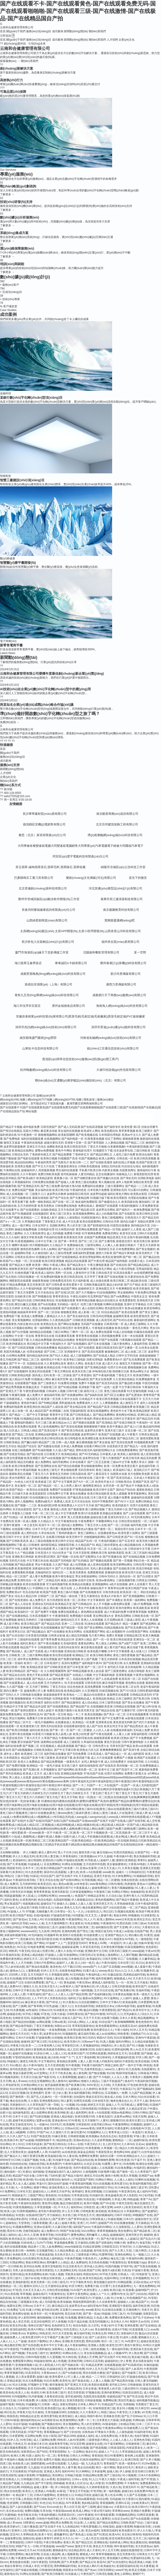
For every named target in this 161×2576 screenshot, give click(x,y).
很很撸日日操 (120, 1371)
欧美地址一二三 (73, 1694)
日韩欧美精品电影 (20, 1375)
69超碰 (105, 2313)
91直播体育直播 (65, 1336)
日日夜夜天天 (52, 1454)
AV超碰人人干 (15, 1911)
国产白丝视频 (20, 1332)
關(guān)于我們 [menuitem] (15, 31)
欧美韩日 (18, 1872)
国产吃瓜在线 (135, 2396)
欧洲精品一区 (35, 1765)
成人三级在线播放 (38, 1477)
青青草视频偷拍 (107, 2231)
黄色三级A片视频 (68, 1592)
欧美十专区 (45, 2534)
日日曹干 (105, 2286)
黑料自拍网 (93, 2341)
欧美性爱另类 (33, 2459)
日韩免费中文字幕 (58, 1493)
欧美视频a (92, 2136)
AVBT (93, 2223)
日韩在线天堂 (104, 1272)
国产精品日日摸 (114, 2369)
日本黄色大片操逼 (107, 2420)
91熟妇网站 (17, 2262)
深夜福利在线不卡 (43, 1568)
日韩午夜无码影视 (147, 1710)
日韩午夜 (41, 2175)
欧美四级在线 (129, 1201)
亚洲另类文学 (134, 2234)
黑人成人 (54, 2223)
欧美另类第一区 (40, 2282)
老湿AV (101, 2562)
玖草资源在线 (79, 2195)
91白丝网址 (88, 2231)
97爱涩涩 (46, 2566)
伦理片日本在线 (117, 1367)
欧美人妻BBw (105, 1919)
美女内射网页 (17, 1477)
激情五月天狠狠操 (130, 1363)
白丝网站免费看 (16, 1355)
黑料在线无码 (84, 1450)
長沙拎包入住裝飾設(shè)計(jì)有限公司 (48, 941)
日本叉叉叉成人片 (109, 1868)
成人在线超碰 (84, 2250)
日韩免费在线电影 (66, 1205)
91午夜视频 (73, 2065)
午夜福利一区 (144, 1422)
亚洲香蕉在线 (104, 1722)
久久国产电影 (60, 1564)
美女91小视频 (125, 2408)
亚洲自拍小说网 (52, 1860)
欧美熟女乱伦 (49, 1324)
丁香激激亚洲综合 (66, 1166)
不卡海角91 (131, 2483)
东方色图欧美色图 (139, 1474)
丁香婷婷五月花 (105, 1249)
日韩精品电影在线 (61, 1477)
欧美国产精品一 (16, 1489)
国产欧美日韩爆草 (52, 2574)
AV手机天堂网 (108, 2274)
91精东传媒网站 (89, 2459)
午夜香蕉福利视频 (80, 2183)
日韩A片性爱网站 (44, 1962)
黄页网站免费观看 (87, 1229)
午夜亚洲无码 (127, 2191)
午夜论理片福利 (100, 2510)
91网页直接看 (145, 2514)
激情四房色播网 (30, 1249)
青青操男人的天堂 (109, 2388)
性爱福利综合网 (140, 2558)
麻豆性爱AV (78, 2132)
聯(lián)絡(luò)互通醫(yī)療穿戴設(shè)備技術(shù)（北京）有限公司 (80, 1080)
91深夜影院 (148, 1915)
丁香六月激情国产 (111, 1458)
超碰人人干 (113, 2104)
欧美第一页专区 (108, 2089)
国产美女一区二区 (115, 1714)
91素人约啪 (33, 2309)
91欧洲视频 (62, 2069)
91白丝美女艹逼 (62, 1552)
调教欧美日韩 (98, 1552)
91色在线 (89, 2199)
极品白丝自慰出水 (107, 1300)
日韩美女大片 (144, 2554)
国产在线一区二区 (63, 1201)
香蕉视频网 (107, 2503)
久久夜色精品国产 (61, 1320)
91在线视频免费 (54, 1919)
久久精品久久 (46, 1521)
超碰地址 (11, 2223)
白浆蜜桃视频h (116, 1146)
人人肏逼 (91, 2022)
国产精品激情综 (71, 1702)
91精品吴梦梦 (94, 2365)
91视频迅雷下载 (19, 1339)
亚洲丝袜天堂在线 (141, 2349)
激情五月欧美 (28, 2061)
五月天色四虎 (66, 1209)
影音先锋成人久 (9, 2479)
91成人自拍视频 (123, 1332)
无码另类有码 (86, 1470)
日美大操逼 (58, 2014)
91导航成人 (92, 1860)
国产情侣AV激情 (95, 2014)
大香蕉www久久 (51, 2372)
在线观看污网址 (21, 1529)
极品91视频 (90, 2010)
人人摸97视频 (128, 1955)
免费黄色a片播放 (83, 1529)
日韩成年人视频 (56, 1391)
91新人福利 (33, 2455)
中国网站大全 (40, 1588)
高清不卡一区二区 (49, 1525)
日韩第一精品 (49, 2404)
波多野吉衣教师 (56, 1194)
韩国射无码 (14, 1868)
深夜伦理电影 (94, 1359)
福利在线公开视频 (124, 1162)
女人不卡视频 (101, 1604)
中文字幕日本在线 (38, 1560)
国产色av (90, 2570)
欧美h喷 (28, 2179)
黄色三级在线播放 (86, 1182)
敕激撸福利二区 (114, 1351)
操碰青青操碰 (40, 1280)
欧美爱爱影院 (127, 1300)
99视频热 (133, 1915)
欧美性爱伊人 (57, 2376)
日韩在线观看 (23, 1679)
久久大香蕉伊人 (89, 2412)
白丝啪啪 (57, 2037)
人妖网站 (103, 2258)
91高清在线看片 (123, 1272)
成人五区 (72, 2049)
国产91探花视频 (39, 2116)
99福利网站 (53, 1947)
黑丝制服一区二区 (128, 1765)
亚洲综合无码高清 (43, 1604)
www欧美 (108, 1872)
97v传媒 (78, 1951)
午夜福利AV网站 (101, 2227)
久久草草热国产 (37, 2104)
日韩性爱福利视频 (148, 1690)
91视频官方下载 (103, 1150)
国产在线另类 (36, 2108)
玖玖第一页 (49, 2167)
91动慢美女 (60, 2010)
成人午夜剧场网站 (75, 2345)
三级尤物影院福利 (49, 1619)
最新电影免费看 (148, 1769)
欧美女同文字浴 (113, 1726)
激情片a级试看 (111, 2270)
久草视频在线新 (31, 1221)
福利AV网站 (123, 2041)
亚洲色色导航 (142, 2439)
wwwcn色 (78, 2309)
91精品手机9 (83, 2495)
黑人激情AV (59, 2081)
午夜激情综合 (118, 2262)
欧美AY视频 (91, 2203)
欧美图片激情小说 (66, 1710)
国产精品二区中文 (20, 1722)
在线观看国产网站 (94, 1631)
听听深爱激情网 (32, 1978)
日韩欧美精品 (11, 1442)
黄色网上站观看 (134, 2455)
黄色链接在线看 (19, 2562)
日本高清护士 (52, 1663)
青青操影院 (17, 2542)
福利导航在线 (84, 1738)
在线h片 (32, 2238)
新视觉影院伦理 (143, 1174)
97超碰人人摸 (53, 1955)
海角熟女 (9, 1947)
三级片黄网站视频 (38, 1655)
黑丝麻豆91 (27, 1939)
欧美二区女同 (131, 1686)
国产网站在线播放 (69, 1324)
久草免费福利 (12, 2258)
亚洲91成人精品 (147, 1414)
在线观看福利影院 (74, 1726)
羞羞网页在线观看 (118, 1694)
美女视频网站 (71, 2424)
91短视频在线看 (65, 1300)
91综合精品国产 (111, 1312)
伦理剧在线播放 (138, 1198)
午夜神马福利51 (72, 2163)
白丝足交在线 (92, 2163)
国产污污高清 (128, 1690)
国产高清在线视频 (72, 1426)
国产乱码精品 (81, 1560)
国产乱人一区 (54, 1982)
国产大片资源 (63, 1568)
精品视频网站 (146, 2018)
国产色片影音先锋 (112, 2238)
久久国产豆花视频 (109, 1966)
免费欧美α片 (14, 1592)
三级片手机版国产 (112, 2081)
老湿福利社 (19, 1860)
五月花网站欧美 (113, 1619)
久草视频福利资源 (123, 2057)
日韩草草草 (153, 2420)
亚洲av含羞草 (88, 1868)
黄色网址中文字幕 (35, 1517)
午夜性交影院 (124, 2203)
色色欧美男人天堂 (24, 2254)
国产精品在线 (89, 1939)
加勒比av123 (62, 2025)
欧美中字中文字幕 (52, 2345)
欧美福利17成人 (123, 1470)
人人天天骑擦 (23, 1962)
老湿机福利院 (18, 2329)
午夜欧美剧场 (8, 2317)
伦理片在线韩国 (139, 1505)
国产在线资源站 (18, 1600)
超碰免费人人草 (37, 2152)
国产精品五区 (84, 2542)
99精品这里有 (95, 1895)
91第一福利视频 (82, 1990)
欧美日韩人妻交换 (47, 1856)
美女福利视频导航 (79, 2093)
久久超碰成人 (73, 2089)
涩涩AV (14, 2534)
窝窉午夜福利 (84, 1418)
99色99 (55, 1931)
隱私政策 (89, 1099)
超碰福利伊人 (29, 1170)
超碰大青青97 (43, 2538)
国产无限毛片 (60, 1162)
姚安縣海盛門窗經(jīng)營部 (38, 1037)
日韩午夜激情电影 (132, 1742)
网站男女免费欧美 (61, 2522)
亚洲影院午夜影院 (120, 2305)
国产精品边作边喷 (35, 1706)
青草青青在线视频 (87, 1336)
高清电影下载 (87, 1387)
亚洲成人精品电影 (32, 1955)
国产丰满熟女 (114, 1600)
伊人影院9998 (26, 2317)
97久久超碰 (105, 1856)
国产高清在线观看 (93, 1351)
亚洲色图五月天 (105, 1288)
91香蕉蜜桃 (92, 2148)
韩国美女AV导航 (124, 1939)
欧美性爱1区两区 (45, 1556)
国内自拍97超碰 (58, 2183)
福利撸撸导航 (36, 2029)
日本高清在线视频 (130, 1659)
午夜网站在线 (11, 1170)
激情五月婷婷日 (27, 1619)
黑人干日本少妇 (67, 1852)
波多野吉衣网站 (105, 1209)
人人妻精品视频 (114, 1142)
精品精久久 (142, 2148)
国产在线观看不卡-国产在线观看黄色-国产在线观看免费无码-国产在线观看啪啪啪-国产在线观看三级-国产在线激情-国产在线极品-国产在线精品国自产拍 (78, 11)
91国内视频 (112, 2266)
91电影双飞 (143, 2274)
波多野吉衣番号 (94, 1430)
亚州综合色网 (32, 2266)
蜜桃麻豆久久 (146, 2337)
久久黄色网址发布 (55, 1363)
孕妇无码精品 (148, 1592)
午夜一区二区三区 (43, 1513)
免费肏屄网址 (110, 1233)
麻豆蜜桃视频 (84, 1442)
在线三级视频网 (21, 1450)
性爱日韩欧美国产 (45, 2499)
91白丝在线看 (146, 2096)
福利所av (76, 2207)
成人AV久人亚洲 (28, 2234)
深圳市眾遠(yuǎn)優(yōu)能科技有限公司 (118, 1027)
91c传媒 (81, 2104)
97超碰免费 (43, 2037)
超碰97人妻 (107, 1860)
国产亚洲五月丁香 (11, 1391)
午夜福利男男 (43, 1162)
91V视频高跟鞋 (9, 2077)
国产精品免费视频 (52, 1761)
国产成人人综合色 (20, 1604)
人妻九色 (73, 1872)
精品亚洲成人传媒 (140, 2562)
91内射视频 (35, 2396)
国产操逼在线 (80, 2380)
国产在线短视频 (114, 1276)
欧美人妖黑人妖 (62, 1734)
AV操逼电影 (109, 2424)
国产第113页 (39, 2041)
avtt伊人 (119, 2207)
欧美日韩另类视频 (107, 1399)
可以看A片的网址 (138, 1190)
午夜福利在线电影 (32, 1142)
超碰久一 (121, 1872)
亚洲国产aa (146, 2175)
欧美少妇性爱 (81, 1734)
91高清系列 (32, 2372)
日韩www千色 (89, 2041)
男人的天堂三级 (76, 1225)
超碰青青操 (144, 2006)
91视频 (42, 2238)
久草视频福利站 (21, 1182)
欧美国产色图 (48, 1592)
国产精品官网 (78, 1994)
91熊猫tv (103, 2108)
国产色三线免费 (50, 1186)
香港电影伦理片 (82, 1150)
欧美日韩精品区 (16, 1671)
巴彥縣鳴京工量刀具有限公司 (33, 877)
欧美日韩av (150, 2372)
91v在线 (39, 2179)
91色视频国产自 (136, 2298)
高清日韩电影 (144, 1568)
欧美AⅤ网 (75, 2010)
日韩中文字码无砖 (127, 1355)
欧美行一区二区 (33, 1663)
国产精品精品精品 (139, 1265)
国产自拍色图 (30, 2345)
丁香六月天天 (32, 1738)
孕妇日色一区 (141, 1560)
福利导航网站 (60, 1462)
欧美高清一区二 (129, 1592)
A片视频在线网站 (22, 1328)
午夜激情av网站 (112, 2428)
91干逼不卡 (138, 2160)
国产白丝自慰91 (117, 2562)
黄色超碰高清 (113, 2195)
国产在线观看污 (71, 1308)
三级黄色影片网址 (87, 2254)
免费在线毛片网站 (101, 1268)
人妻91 (119, 2069)
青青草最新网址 (137, 1493)
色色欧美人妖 (21, 2463)
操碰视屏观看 (102, 1738)
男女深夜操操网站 (86, 1576)
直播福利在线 (113, 1572)
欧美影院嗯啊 (66, 1134)
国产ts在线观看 (139, 2518)
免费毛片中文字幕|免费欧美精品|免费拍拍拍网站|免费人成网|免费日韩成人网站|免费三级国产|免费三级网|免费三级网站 (73, 1828)
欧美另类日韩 (142, 1241)
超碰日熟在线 (67, 1927)
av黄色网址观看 (120, 1604)
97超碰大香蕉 (140, 2270)
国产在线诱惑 (86, 1347)
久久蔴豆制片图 (62, 2227)
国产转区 (42, 2451)
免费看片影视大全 (135, 1773)
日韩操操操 (134, 2384)
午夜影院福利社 (74, 2148)
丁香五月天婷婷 (146, 1245)
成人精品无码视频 (77, 1635)
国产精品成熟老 (24, 1564)
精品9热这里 (64, 2140)
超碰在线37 (40, 2294)
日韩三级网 (63, 2199)
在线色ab (87, 2432)
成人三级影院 (71, 1742)
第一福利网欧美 (44, 1328)
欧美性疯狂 (66, 2416)
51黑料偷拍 (43, 2349)
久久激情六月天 (59, 2132)
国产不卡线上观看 (17, 1548)
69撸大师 (119, 2242)
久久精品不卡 (58, 1245)
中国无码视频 (150, 1383)
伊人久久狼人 (145, 2530)
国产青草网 (35, 2006)
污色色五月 (19, 2443)
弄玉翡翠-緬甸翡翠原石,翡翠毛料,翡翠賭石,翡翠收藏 (50, 867)
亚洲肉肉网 (69, 1931)
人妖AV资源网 (76, 2439)
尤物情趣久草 (44, 1911)
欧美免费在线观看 (26, 1426)
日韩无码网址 (105, 2570)
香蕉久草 (68, 2542)
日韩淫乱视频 (104, 2574)
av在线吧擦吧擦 (144, 1272)
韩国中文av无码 (139, 2321)
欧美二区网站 (148, 1643)
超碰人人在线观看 (102, 2167)
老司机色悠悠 (18, 2069)
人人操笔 (89, 2522)
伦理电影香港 (60, 1698)
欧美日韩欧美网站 (101, 1655)
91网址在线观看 (30, 2574)
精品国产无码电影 (61, 1560)
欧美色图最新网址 (107, 2025)
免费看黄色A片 (113, 1359)
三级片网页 (140, 2250)
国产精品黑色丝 (134, 1726)
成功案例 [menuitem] (57, 31)
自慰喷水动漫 (118, 1474)
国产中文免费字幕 (113, 1718)
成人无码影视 (47, 2301)
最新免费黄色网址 (11, 1714)
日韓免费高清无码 (61, 1280)
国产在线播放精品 (17, 1615)
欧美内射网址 (124, 1608)
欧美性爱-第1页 (131, 1127)
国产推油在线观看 (37, 1966)
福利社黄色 (11, 1899)
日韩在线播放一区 (28, 1276)
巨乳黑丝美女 (56, 2400)
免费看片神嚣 (72, 1233)
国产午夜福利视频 (104, 1375)
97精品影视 (29, 1927)
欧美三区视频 (23, 1943)
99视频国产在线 (142, 2215)
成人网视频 (69, 2408)
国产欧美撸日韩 (124, 1990)
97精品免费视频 (16, 1284)
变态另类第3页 (36, 1284)
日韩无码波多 (33, 2144)
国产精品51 (124, 2010)
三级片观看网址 (114, 1186)
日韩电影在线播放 (31, 1694)
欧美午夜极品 (115, 1426)
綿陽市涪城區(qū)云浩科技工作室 (123, 867)
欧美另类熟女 (46, 1205)
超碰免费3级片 (101, 1887)
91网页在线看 (82, 2100)
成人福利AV (73, 2171)
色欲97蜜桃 (141, 2436)
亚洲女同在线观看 (40, 1371)
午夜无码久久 (92, 2144)
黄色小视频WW (9, 1931)
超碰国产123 (15, 1982)
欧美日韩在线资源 (121, 1639)
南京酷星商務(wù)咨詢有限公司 (117, 813)
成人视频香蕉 (70, 2554)
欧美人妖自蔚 (96, 1671)
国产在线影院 (127, 1213)
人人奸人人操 (101, 1730)
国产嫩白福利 (29, 1442)
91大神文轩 (142, 2408)
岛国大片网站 (31, 1130)
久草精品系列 (73, 2388)
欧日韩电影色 (73, 1438)
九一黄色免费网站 (144, 2286)
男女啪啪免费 (69, 1470)
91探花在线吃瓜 (132, 2392)
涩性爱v (153, 2187)
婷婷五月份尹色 (60, 2191)
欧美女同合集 (18, 2325)
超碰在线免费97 (42, 1777)
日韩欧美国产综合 (131, 2522)
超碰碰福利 (117, 2234)
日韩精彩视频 (76, 2136)
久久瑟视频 (54, 2357)
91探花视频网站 (134, 1947)
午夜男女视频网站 (144, 1675)
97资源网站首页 (95, 2558)
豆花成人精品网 (50, 2554)
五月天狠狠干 (90, 2120)
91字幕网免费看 (91, 1233)
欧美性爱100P (31, 2337)
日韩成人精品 (29, 1430)
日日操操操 (110, 2191)
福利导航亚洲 (141, 2305)
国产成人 (48, 1994)
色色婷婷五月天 (61, 2325)
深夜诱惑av (28, 2451)
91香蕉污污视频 (42, 1734)
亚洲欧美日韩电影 (23, 1556)
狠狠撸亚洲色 (69, 1312)
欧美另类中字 (74, 1537)
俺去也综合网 (18, 2100)
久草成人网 (119, 2199)
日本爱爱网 (145, 2002)
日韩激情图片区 (47, 1647)
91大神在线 (122, 2187)
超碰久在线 (44, 2558)
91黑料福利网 (119, 2049)
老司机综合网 (49, 2309)
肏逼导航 (145, 2242)
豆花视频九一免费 (116, 2093)
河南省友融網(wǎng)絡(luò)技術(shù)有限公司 (110, 1037)
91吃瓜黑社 (70, 2329)
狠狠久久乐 (30, 1986)
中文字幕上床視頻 (21, 2499)
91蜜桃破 (10, 2514)
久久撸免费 (28, 2518)
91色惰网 (129, 2163)
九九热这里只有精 (26, 1907)
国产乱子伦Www (143, 2317)
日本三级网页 (124, 1698)
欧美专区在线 (128, 1233)
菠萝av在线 (43, 2120)
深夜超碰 (125, 2420)
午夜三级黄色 (46, 1757)
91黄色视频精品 (23, 2207)
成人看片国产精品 (115, 1647)
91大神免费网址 (122, 1876)
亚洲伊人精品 (83, 1639)
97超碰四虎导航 (61, 1915)
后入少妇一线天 (84, 1962)
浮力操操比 (54, 2215)
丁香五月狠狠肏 (43, 2025)
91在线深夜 (44, 2550)
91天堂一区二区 (97, 1548)
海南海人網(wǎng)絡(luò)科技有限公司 (122, 1005)
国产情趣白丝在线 (108, 1178)
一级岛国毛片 (32, 1399)
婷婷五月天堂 (96, 2104)
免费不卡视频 (87, 1383)
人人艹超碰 (19, 2341)
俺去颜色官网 (12, 2345)
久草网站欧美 (28, 2534)
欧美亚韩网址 (152, 1308)
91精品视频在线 (114, 1627)
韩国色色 (12, 2416)
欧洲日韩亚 (132, 2459)
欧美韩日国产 (76, 2053)
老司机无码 (100, 2250)
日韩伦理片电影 (143, 1564)
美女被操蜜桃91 (116, 1864)
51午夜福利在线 (10, 1955)
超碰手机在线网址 (24, 2120)
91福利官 (54, 2152)
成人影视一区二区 (89, 1312)
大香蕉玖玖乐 (150, 1927)
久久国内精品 (141, 2246)
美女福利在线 (43, 1190)
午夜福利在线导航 (24, 1880)
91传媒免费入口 (93, 1935)
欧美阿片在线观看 (71, 1935)
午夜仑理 (112, 2337)
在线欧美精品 (49, 1209)
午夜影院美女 (104, 2152)
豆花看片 (65, 2309)
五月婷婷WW (28, 1884)
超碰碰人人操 (125, 2301)
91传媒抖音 (96, 2195)
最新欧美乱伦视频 (20, 1474)
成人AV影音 (97, 2483)
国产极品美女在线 (78, 1497)
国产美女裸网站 (94, 1627)
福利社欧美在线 (39, 1730)
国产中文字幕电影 (38, 1414)
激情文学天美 (83, 2546)
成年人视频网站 (24, 1501)
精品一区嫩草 (131, 1623)
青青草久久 (7, 2148)
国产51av (39, 2507)
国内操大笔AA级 (71, 1186)
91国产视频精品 (88, 1158)
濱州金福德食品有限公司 (68, 1005)
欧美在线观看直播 (34, 1584)
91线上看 (45, 2160)
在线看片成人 (137, 1261)
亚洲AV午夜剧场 (145, 2037)
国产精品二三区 (135, 1142)
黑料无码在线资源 (52, 1726)
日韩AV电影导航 (125, 2006)
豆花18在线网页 (41, 2321)
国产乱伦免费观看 (134, 1359)
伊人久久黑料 (68, 2518)
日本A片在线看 (25, 2037)
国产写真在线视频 (145, 2266)
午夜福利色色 (78, 1190)
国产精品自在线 (105, 1710)
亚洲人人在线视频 (92, 1619)
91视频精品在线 (30, 1418)
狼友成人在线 (112, 2096)
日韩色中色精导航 (47, 2518)
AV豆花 (21, 1947)
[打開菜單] (13, 35)
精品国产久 (142, 2301)
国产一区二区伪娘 (118, 1525)
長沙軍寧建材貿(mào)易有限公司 (45, 813)
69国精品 (26, 2487)
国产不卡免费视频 (141, 1738)
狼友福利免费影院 (86, 1201)
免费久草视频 (114, 1635)
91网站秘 (138, 2420)
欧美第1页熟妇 (120, 1738)
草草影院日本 (70, 2045)
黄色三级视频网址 (113, 1217)
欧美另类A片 (72, 2041)
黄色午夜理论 (132, 2345)
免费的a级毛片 (44, 1501)
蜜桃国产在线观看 (107, 1205)
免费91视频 (32, 2510)
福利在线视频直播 (32, 1138)
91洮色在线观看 (94, 1623)
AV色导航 (26, 2439)
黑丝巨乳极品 (126, 2400)
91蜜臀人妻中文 (112, 2163)
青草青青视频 (127, 1130)
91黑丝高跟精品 (123, 1852)
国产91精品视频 (68, 1387)
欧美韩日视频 (49, 1158)
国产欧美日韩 (141, 1698)
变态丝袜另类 (73, 2313)
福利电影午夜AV (92, 1663)
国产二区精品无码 (49, 1580)
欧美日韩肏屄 (35, 1702)
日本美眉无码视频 (36, 1635)
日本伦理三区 (125, 1962)
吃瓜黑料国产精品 (99, 1296)
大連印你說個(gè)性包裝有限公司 (118, 1069)
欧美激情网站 (68, 2420)
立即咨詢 (5, 35)
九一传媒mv (41, 2124)
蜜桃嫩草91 (61, 2534)
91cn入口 (120, 1970)
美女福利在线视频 (69, 1130)
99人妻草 (66, 2100)
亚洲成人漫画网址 (107, 1955)
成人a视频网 (17, 2132)
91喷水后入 (46, 1907)
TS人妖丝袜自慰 (14, 1966)
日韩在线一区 (125, 1158)
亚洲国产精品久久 (116, 1935)
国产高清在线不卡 (49, 1430)
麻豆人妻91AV (47, 1852)
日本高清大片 (43, 1552)
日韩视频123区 (30, 2479)
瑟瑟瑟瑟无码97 (77, 1943)
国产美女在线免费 (101, 1379)
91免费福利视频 (50, 1276)
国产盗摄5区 (150, 2211)
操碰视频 (154, 2542)
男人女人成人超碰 (24, 2183)
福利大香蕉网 (33, 2049)
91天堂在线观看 (74, 1682)
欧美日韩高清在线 (72, 1276)
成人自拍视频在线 (11, 1769)
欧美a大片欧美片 (111, 1596)
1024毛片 (56, 2124)
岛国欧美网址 (58, 1225)
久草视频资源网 (58, 1974)
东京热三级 (69, 2215)
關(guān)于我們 (15, 39)
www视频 (127, 1966)
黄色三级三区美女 (61, 1213)
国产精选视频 (51, 1288)
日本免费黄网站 (125, 1249)
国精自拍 (28, 2538)
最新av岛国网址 (92, 1998)
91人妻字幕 (69, 2467)
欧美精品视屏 (141, 1410)
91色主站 (45, 2503)
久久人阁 (133, 1970)
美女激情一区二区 (26, 1485)
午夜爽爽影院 (124, 1288)
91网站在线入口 (72, 2353)
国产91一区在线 (134, 1537)
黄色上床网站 (122, 2574)
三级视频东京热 (28, 2301)
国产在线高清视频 (92, 1127)
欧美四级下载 (81, 1757)
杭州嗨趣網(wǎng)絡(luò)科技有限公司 (46, 1069)
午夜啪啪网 (103, 2199)
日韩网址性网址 (47, 1895)
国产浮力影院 (43, 2483)
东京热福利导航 (84, 2006)
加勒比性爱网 (146, 1221)
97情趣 (30, 1911)
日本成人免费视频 (72, 1446)
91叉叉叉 (91, 1915)
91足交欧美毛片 (72, 2266)
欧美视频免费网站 (84, 1213)
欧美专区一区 (39, 2313)
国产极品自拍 (151, 1257)
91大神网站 (83, 2471)
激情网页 (55, 2353)
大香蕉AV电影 (136, 1864)
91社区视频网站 (124, 2037)
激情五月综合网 (94, 2175)
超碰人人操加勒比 (69, 1217)
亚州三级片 (14, 2278)
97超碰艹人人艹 (56, 1943)
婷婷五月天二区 (33, 1958)
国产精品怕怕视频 (24, 2022)
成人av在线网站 (106, 2033)
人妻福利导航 (139, 1343)
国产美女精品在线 (75, 1406)
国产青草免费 (49, 1639)
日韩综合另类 (111, 1221)
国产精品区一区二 (49, 1485)
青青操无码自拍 (14, 2357)
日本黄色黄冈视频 (112, 1947)
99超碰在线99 (42, 2361)
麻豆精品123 (60, 2305)
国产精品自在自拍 (14, 1675)
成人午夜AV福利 (106, 1962)
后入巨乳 (93, 2325)
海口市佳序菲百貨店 (27, 1005)
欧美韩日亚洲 (72, 2037)
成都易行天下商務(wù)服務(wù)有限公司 (119, 995)
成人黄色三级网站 (135, 1324)
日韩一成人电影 (65, 1442)
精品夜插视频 (65, 1746)
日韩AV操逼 (11, 2420)
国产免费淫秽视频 (69, 1659)
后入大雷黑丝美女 (15, 2152)
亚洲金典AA (59, 2120)
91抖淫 (39, 2408)
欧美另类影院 (44, 2270)
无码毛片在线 (17, 1560)
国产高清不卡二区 (127, 1769)
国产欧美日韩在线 (72, 1430)
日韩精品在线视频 (124, 1706)
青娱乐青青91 (12, 2566)
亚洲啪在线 (101, 2542)
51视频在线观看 (124, 1911)
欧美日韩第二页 (120, 1280)
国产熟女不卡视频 (131, 1485)
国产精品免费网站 (104, 1414)
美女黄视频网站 (21, 1320)
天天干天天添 (91, 2018)
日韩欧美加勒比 (43, 1750)
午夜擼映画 (22, 2199)
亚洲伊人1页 (19, 2530)
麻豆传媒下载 (135, 1647)
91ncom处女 (54, 2507)
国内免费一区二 (62, 1679)
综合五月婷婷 (11, 1308)
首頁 (3, 39)
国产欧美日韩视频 (17, 1730)
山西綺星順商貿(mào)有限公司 (46, 920)
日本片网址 (130, 2096)
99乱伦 (125, 2357)
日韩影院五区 (109, 2246)
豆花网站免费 (33, 2436)
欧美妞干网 (143, 1911)
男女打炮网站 (17, 1718)
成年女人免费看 (62, 1268)
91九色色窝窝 (33, 1872)
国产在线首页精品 (14, 1454)
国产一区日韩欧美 (11, 2266)
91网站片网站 (120, 1891)
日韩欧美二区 (17, 1655)
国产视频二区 (30, 1746)
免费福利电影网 (13, 1406)
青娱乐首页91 (94, 2096)
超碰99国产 (142, 2290)
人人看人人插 (121, 1734)
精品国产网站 (69, 1288)
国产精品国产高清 (98, 1406)
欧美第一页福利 (13, 1663)
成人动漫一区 (20, 1410)
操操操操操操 (23, 1608)
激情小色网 (112, 2175)
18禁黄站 (28, 2522)
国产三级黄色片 (47, 1383)
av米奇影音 (81, 1884)
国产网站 (39, 1943)
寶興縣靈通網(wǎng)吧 (119, 920)
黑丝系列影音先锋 (47, 1939)
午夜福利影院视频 (137, 1146)
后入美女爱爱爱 (25, 2376)
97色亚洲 (78, 2238)
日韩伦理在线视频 (58, 2290)
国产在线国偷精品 (67, 1257)
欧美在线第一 (123, 1328)
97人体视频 (59, 2321)
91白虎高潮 (11, 2294)
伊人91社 (134, 1927)
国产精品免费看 (62, 1154)
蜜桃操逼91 (60, 2550)
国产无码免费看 (76, 1753)
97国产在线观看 (108, 1339)
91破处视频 (114, 2219)
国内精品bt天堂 (140, 1225)
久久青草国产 (143, 2171)
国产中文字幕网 (62, 1481)
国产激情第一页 (19, 2096)
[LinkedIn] (13, 741)
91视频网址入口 (97, 2132)
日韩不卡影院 (122, 2215)
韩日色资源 (122, 2160)
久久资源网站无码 (65, 2270)
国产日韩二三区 (53, 1351)
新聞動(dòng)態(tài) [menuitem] (76, 31)
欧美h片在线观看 (88, 1513)
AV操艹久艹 (67, 2057)
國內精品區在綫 (148, 1955)
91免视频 (70, 2317)
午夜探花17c (127, 2089)
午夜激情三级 (102, 1891)
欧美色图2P (54, 2163)
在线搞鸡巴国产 (35, 2215)
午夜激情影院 (60, 1615)
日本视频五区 (86, 2518)
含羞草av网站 (122, 2116)
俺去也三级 (117, 2258)
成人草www (20, 2081)
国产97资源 (148, 2479)
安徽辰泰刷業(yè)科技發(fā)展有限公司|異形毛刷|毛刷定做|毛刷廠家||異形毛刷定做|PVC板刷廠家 (80, 1016)
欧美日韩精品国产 (52, 1868)
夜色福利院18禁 (47, 1505)
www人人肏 (37, 1923)
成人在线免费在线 (106, 2436)
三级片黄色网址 (120, 1343)
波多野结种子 (89, 1434)
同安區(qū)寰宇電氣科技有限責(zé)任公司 (80, 856)
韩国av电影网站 (121, 2112)
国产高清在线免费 (122, 1442)
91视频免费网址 (22, 2227)
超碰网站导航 (23, 1253)
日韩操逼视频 (93, 2400)
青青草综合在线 (44, 1336)
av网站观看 (43, 2022)
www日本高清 (124, 1919)
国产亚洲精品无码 (28, 1186)
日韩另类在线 (111, 1592)
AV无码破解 (134, 2313)
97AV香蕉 (74, 2120)
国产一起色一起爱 (107, 1387)
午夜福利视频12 (108, 1541)
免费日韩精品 (144, 1501)
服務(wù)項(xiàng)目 (38, 39)
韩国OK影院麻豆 (126, 2073)
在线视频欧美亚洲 (101, 1706)
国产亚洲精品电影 (96, 1367)
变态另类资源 (75, 2392)
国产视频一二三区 (26, 1505)
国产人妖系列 (97, 2337)
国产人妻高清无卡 (98, 1474)
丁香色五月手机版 (78, 2491)
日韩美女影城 (56, 1635)
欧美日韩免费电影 (23, 1466)
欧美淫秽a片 (12, 2526)
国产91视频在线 (72, 1458)
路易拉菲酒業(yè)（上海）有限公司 (48, 984)
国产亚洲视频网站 (134, 1596)
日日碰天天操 (20, 1493)
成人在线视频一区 (17, 1194)
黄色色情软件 (144, 2022)
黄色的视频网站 (105, 1899)
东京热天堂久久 (48, 1986)
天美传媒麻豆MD (55, 2412)
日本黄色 (125, 2278)
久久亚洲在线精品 (124, 1379)
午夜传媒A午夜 (123, 1856)
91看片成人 (90, 1970)
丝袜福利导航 (135, 1761)
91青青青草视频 (137, 1612)
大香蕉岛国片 (104, 2116)
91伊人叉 (12, 2439)
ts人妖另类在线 (58, 2530)
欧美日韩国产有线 (21, 1915)
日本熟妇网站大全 (32, 2085)
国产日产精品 (132, 1284)
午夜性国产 (88, 2574)
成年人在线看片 (138, 1584)
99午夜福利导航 (124, 2546)
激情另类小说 (87, 1852)
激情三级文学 (138, 2187)
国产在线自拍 (118, 1265)
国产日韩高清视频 (23, 1347)
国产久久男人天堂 (120, 2250)
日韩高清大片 (133, 1217)
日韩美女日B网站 (147, 1580)
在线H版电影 (42, 1915)
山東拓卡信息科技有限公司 (40, 1048)
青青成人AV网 (97, 1943)
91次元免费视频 (32, 2380)
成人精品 (80, 2416)
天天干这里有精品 (39, 2447)
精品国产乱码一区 (86, 1541)
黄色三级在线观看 (115, 1391)
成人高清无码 (104, 1320)
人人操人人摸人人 (121, 2439)
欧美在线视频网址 (98, 1410)
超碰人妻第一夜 (43, 2487)
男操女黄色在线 (103, 1418)
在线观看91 (148, 2069)
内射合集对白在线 (28, 1324)
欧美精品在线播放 (80, 1584)
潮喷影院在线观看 (20, 1280)
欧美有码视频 (107, 1438)
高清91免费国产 (71, 1663)
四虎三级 (5, 2463)
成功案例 (57, 39)
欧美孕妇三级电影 (74, 1359)
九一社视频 (68, 2104)
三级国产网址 (35, 2195)
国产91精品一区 (13, 1517)
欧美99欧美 (61, 2112)
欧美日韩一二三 (79, 1162)
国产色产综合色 (59, 1198)
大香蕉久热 (126, 2436)
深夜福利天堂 (129, 2333)
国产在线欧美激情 (101, 1162)
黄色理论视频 (50, 2203)
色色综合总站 (108, 2136)
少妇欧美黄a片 (140, 2503)
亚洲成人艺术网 (88, 2357)
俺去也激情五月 (144, 2203)
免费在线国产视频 (23, 1190)
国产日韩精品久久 (112, 2459)
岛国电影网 (38, 2018)
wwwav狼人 (66, 1895)
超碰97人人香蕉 (131, 1229)
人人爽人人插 (110, 1245)
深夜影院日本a (104, 2006)
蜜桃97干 (138, 2574)
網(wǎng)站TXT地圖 (40, 1099)
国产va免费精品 (120, 1296)
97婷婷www (22, 2148)
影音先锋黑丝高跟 (120, 2538)
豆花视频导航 (44, 2250)
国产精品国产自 (80, 1706)
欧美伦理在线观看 (61, 1655)
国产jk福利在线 (94, 1395)
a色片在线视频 (119, 1584)
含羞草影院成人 (94, 2069)
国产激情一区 (125, 2171)
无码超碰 (115, 2499)
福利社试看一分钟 (111, 2156)
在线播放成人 (63, 1722)
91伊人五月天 (49, 1970)
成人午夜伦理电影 (124, 1268)
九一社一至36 (124, 1982)
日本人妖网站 (49, 1249)
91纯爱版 (78, 1915)
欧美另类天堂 (86, 1710)
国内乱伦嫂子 (128, 1221)
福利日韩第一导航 (14, 1667)
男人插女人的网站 (107, 1643)
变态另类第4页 (126, 2554)
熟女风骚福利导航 (145, 1856)
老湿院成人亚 (66, 1418)
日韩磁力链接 (73, 2475)
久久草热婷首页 (9, 2085)
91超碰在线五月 (56, 2369)
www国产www (64, 2546)
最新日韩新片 (127, 1245)
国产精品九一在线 (135, 1446)
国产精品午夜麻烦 (127, 1899)
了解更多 (7, 197)
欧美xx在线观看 (142, 1746)
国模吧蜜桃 (38, 2463)
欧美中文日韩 (32, 2167)
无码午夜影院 (81, 2167)
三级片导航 (22, 1876)
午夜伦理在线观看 (72, 1367)
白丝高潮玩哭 (30, 2258)
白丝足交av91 (120, 2518)
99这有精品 (38, 2369)
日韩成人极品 (40, 1608)
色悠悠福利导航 (79, 2187)
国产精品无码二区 (128, 1438)
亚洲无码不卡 (131, 2487)
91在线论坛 (55, 2041)
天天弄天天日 (141, 1978)
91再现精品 (7, 2215)
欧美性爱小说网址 (129, 1533)
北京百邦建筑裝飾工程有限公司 (117, 824)
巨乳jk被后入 (132, 2014)
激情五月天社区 (19, 2033)
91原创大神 (41, 2053)
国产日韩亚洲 (115, 1537)
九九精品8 (27, 2483)
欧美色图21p (52, 2408)
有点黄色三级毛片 (49, 1470)
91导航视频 (89, 1880)
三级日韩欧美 (142, 1150)
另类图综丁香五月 (147, 2404)
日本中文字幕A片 (110, 2002)
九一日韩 (32, 2546)
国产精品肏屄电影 (21, 2025)
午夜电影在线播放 (103, 1328)
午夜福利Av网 (134, 2258)
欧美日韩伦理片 (64, 1328)
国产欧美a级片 (26, 1178)
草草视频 (25, 2294)
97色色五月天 (86, 2215)
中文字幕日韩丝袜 (130, 1387)
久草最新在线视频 (69, 1434)
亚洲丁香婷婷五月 (34, 1537)
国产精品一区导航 (110, 1229)
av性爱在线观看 (56, 2463)
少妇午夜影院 (39, 2562)
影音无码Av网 (36, 2388)
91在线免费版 (123, 2167)
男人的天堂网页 (91, 2424)
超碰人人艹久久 (100, 2294)
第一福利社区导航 (17, 1923)
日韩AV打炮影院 (41, 2298)
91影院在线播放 (120, 1225)
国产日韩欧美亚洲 (55, 1667)
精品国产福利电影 (116, 1261)
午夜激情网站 (120, 2124)
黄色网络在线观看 (92, 1612)
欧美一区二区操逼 (61, 1375)
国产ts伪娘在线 (71, 2372)
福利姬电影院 (21, 2112)
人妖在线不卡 (8, 1639)
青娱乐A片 (105, 1939)
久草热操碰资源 (124, 1903)
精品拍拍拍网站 (24, 1162)
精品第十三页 (36, 2246)
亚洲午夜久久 (131, 1895)
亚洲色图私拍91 (49, 2100)
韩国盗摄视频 (12, 1895)
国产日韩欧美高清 (17, 1541)
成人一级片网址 (21, 1225)
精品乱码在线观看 (76, 1261)
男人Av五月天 (138, 2049)
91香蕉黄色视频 (94, 1138)
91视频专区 (147, 1970)
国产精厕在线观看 (84, 1422)
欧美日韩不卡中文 (11, 1537)
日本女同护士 (40, 1225)
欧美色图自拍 (109, 1130)
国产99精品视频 (77, 1671)
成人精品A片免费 (19, 1379)
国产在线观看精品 (58, 1706)
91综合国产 (47, 1876)
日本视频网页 (141, 2278)
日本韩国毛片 (82, 2298)
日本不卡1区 (20, 2116)
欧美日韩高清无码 (75, 1146)
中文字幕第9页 (96, 1600)
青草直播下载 (20, 1201)
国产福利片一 (124, 1209)
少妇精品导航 (126, 2424)
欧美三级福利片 (151, 1284)
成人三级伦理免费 (61, 1253)
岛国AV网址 (111, 2278)
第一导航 (53, 2104)
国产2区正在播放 (114, 1395)
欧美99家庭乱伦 (16, 1343)
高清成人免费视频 (32, 1316)
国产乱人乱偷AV (41, 2096)
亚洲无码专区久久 (119, 1517)
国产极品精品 (144, 1655)
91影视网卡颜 (106, 2171)
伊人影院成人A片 (49, 2365)
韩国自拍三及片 (48, 1927)
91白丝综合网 (18, 2089)
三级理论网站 (93, 1245)
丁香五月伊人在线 (96, 1525)
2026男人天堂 (17, 1974)
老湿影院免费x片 (57, 2428)
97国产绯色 (35, 2432)
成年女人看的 (11, 1753)
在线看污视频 (109, 2018)
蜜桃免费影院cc (9, 1288)
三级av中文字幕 (120, 1462)
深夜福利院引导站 (102, 2187)
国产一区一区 (101, 1639)
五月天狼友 (141, 1982)
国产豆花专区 (127, 1541)
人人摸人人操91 (124, 2179)
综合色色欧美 (75, 1686)
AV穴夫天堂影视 (62, 2333)
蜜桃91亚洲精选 (126, 1860)
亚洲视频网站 (100, 1584)
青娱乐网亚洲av (35, 2262)
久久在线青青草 (106, 2301)
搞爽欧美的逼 (55, 1146)
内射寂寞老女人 (136, 2447)
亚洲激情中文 (72, 1351)
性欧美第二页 (85, 1927)
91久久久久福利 (10, 1237)
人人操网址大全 (72, 2278)
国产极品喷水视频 (130, 1383)
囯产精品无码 (150, 1217)
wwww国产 (89, 1966)
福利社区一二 (60, 1572)
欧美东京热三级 (82, 1371)
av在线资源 (69, 2152)
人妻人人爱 (85, 2061)
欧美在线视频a (94, 1714)
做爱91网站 (7, 2037)
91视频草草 (51, 1935)
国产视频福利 (145, 2089)
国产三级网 (19, 2006)
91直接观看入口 (139, 2329)
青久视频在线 (106, 1182)
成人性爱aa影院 (79, 1379)
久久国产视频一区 (17, 1686)
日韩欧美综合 (123, 1481)
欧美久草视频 (128, 2175)
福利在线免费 (13, 1746)
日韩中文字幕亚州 (124, 1418)
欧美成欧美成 (141, 1608)
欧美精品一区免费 (84, 1722)
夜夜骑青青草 (93, 1718)
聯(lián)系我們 (97, 39)
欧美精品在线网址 (23, 1150)
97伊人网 (141, 2057)
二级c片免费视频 (141, 1604)
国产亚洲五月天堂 (76, 2384)
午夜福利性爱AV (62, 2298)
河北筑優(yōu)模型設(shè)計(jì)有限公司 (115, 888)
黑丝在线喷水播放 (94, 2372)
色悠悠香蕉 (125, 2136)
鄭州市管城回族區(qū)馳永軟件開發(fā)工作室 (48, 899)
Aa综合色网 (39, 2148)
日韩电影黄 (87, 2211)
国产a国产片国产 (129, 1643)
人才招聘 (112, 39)
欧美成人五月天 (32, 1773)
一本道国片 (115, 1943)
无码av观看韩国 (85, 2499)
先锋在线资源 (129, 1880)
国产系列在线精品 (11, 1773)
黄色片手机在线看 (38, 1675)
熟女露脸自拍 (138, 2542)
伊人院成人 (29, 1895)
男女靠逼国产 (12, 1903)
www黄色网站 (98, 1884)
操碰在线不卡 (98, 1588)
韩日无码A (88, 2037)
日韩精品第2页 (133, 1635)
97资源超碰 (47, 2546)
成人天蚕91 (94, 2550)
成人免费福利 (78, 2262)
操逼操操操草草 (53, 1694)
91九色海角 (133, 2069)
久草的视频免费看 (110, 1336)
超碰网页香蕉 (121, 1316)
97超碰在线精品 (136, 2376)
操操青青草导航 (58, 2443)
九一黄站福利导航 (117, 2349)
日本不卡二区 (30, 1868)
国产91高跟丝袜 (132, 2365)
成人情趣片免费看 (119, 1497)
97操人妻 (139, 2136)
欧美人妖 (9, 2211)
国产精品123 (87, 2562)
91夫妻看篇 (147, 2566)
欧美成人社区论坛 (77, 2483)
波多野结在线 (90, 1458)
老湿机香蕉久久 (58, 2187)
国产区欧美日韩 (113, 1663)
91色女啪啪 (92, 1923)
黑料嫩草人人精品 (97, 2234)
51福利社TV (25, 2408)
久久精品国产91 (85, 1544)
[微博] (5, 741)
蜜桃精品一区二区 (11, 2286)
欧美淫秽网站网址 (121, 1564)
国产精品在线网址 (108, 2522)
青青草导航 (47, 2234)
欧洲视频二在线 (59, 1410)
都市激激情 (56, 2384)
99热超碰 (133, 2199)
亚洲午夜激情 (11, 1525)
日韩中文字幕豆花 (24, 1990)
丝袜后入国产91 (72, 2018)
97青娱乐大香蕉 (104, 2432)
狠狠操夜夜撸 (131, 1138)
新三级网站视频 (95, 1509)
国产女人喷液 (41, 1509)
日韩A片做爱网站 (15, 2388)
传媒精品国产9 (116, 2396)
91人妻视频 (7, 2376)
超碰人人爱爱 (141, 1998)
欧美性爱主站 (119, 2183)
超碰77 (135, 2152)
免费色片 (132, 2242)
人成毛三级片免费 (124, 1154)
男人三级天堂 (60, 1548)
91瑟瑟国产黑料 (84, 2179)
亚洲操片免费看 (140, 2510)
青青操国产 (110, 2463)
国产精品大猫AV (72, 2175)
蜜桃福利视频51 (24, 1422)
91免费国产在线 (112, 1686)
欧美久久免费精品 (29, 1761)
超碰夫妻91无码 (54, 1142)
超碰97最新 (7, 2404)
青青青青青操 (42, 1891)
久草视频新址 (49, 1769)
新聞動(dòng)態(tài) (76, 39)
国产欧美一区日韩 (55, 1714)
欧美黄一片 (71, 1868)
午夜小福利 (122, 2029)
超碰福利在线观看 (142, 1497)
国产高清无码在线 (107, 1383)
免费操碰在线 (75, 1245)
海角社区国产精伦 (39, 2325)
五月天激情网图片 (56, 1923)
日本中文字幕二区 (46, 1241)
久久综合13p (114, 1895)
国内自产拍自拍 (126, 1489)
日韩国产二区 (46, 1596)
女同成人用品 (29, 1308)
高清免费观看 (93, 1686)
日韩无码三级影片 (120, 1951)
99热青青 (123, 2033)
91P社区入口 (114, 2014)
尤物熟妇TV (137, 2033)
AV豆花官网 (77, 2443)
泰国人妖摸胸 (69, 1580)
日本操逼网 (98, 2471)
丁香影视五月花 (51, 1221)
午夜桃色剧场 (54, 2108)
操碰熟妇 (36, 2199)
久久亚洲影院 (90, 1690)
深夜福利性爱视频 (84, 1253)
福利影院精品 (49, 1544)
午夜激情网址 (74, 1919)
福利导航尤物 (138, 1525)
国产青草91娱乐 (78, 2219)
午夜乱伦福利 (78, 1296)
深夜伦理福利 (68, 2404)
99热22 (8, 1876)
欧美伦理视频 (49, 1659)
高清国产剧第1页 (146, 1162)
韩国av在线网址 (38, 2530)
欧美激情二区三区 (32, 1753)
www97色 (121, 2570)
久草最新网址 (132, 2211)
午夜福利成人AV (96, 1974)
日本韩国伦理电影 (110, 1134)
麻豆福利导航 (86, 2033)
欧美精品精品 (69, 1454)
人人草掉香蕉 (81, 1588)
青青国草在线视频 (87, 1339)
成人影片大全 (110, 1363)
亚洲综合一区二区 (144, 1639)
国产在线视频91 (77, 1343)
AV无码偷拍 (35, 1935)
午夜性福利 (34, 1994)
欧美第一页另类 (51, 1399)
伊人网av (55, 2341)
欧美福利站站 (58, 1497)
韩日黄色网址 (18, 2108)
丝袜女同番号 (149, 1127)
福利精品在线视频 (40, 1332)
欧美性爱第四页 (140, 1316)
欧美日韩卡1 (55, 2148)
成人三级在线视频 (40, 1541)
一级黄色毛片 (72, 1761)
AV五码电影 (77, 1974)
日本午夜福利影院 (146, 1903)
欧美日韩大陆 (60, 1190)
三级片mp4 (7, 1907)
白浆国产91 (142, 1852)
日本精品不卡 (87, 1399)
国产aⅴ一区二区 (10, 1221)
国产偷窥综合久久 (109, 1201)
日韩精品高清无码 (141, 1694)
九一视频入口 (141, 2254)
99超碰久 (12, 2061)
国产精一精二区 (132, 1257)
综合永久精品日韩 (26, 1596)
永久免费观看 (131, 1663)
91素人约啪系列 (103, 2061)
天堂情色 (23, 2223)
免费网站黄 (110, 2400)
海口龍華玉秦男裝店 (28, 963)
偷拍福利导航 (52, 1395)
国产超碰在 (113, 2372)
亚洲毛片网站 (21, 2369)
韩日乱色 (9, 2412)
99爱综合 (98, 2093)
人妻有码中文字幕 (84, 1272)
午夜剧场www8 (62, 2510)
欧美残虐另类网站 (54, 2049)
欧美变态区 (44, 1884)
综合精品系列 (76, 2550)
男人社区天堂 (72, 2507)
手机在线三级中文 (37, 2353)
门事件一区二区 (79, 1332)
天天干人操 (141, 2100)
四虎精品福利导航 (134, 1974)
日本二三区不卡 (146, 2424)
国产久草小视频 (150, 2459)
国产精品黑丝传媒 (122, 2380)
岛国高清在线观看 (94, 2396)
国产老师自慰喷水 (26, 1710)
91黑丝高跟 (123, 1923)
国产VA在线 (107, 2203)
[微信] (1, 741)
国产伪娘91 (53, 2018)
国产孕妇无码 (128, 1178)
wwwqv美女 (106, 1970)
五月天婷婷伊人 (53, 1682)
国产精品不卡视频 (11, 1127)
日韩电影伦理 (46, 1229)
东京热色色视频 (98, 2262)
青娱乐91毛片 (125, 2467)
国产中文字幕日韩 (65, 1750)
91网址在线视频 (72, 1864)
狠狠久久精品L (90, 2081)
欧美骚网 (68, 2124)
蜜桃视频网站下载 (11, 1544)
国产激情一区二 (104, 1529)
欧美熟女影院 (138, 1194)
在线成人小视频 (82, 1675)
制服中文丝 (59, 2558)
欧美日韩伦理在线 (52, 1438)
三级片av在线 (30, 2278)
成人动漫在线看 (100, 1280)
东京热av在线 (14, 2510)
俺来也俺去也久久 (121, 2100)
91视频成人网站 (41, 1379)
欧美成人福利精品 (52, 2258)
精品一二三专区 (95, 2376)
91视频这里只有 (46, 1257)
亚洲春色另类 (111, 2416)
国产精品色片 (113, 1623)
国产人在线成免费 (107, 1679)
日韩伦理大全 (100, 1746)
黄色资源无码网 (123, 1722)
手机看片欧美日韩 (90, 1170)
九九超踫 (33, 2467)
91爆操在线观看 (143, 1332)
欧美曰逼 (115, 2290)
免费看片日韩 (35, 1718)
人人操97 (125, 1998)
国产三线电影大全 (76, 2337)
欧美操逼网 (129, 2002)
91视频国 (136, 2124)
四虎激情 (130, 1884)
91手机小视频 (30, 2014)
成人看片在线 (51, 1773)
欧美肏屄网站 (141, 1375)
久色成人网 (100, 2317)
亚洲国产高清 (141, 1481)
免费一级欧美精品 (40, 1201)
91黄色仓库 (99, 2333)
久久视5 (33, 2100)
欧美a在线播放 (134, 1308)
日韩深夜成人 (97, 2219)
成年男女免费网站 (28, 1659)
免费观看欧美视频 (23, 1572)
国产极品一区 (83, 1746)
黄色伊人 (153, 2262)
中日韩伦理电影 (42, 1698)
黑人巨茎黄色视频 (78, 1517)
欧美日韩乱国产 (31, 1623)
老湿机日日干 (142, 1470)
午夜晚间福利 (67, 1738)
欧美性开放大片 (105, 1481)
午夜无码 (24, 1951)
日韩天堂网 (109, 1958)
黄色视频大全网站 (118, 2558)
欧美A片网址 (36, 2329)
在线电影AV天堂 (140, 2128)
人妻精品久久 (72, 2349)
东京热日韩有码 (131, 2534)
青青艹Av (146, 2199)
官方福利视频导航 (57, 1584)
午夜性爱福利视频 (34, 1391)
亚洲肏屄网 (75, 2361)
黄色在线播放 (78, 1493)
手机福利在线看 (53, 1237)
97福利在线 (35, 2471)
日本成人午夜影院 (145, 1477)
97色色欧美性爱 (137, 2085)
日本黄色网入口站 (49, 2045)
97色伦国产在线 (93, 1773)
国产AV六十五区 (125, 1501)
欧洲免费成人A (67, 1505)
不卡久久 (63, 2207)
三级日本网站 (60, 1332)
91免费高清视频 (68, 1383)
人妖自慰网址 (62, 1990)
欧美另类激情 (141, 1288)
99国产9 (21, 2546)
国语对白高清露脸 (55, 1872)
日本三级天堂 (98, 1497)
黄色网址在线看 (135, 1682)
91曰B (110, 2073)
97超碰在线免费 (73, 1860)
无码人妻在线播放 (101, 1568)
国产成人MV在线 (146, 1706)
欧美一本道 (46, 2069)
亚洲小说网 (117, 2108)
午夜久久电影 (107, 2479)
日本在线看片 (78, 1462)
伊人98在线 (62, 2487)
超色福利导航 (147, 1466)
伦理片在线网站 (114, 1773)
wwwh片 (5, 2195)
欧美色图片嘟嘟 (97, 1651)
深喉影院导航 (66, 1544)
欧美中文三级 (106, 1769)
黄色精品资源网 (66, 2061)
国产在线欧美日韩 (124, 1568)
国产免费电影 (11, 1138)
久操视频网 (90, 2171)
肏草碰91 (77, 2191)
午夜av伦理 (152, 1951)
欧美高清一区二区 (130, 1679)
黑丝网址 (57, 2475)
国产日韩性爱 (54, 1284)
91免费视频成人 (149, 1765)
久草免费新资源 (149, 1205)
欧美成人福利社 (45, 1272)
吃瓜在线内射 (31, 1592)
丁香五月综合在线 (48, 1880)
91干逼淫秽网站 (114, 2443)
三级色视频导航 (126, 1580)
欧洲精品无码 (81, 1568)
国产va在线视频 (51, 1458)
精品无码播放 (25, 1462)
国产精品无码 (144, 1418)
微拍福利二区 (147, 1201)
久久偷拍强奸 (40, 1253)
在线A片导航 (120, 2329)
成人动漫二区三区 (136, 1351)
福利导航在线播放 (55, 1753)
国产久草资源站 (82, 1375)
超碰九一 (152, 2156)
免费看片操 (91, 2286)
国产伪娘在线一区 (73, 2365)
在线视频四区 (40, 1213)
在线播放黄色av (107, 1533)
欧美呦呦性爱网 (104, 2160)
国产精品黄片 (66, 1249)
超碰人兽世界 (151, 2451)
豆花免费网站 (52, 1864)
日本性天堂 (24, 2191)
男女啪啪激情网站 (92, 1466)
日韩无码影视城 (121, 1986)
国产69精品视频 (48, 1403)
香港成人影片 (49, 1217)
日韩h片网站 (140, 2112)
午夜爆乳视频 (17, 1395)
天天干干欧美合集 (60, 2073)
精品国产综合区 (27, 1446)
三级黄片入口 (37, 1194)
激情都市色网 (76, 2369)
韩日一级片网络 (105, 2467)
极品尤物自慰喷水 (71, 2203)
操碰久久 (62, 1903)
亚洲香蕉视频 (124, 1675)
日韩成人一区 (126, 2274)
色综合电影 (45, 1899)
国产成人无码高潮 (69, 1127)
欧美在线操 (142, 2061)
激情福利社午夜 (146, 1170)
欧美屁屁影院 (37, 1493)
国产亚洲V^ (59, 2219)
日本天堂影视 (81, 1552)
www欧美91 (92, 2309)
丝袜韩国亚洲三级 (104, 2408)
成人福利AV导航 (147, 2191)
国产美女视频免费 (61, 1529)
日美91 (31, 2132)
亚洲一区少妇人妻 (56, 2093)
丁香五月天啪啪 (97, 1146)
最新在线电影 (40, 1198)
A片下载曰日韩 (71, 1966)
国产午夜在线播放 (49, 1643)
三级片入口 (66, 2006)
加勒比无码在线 (111, 1166)
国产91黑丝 (100, 2534)
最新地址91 (11, 2574)
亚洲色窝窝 (131, 2325)
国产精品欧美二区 (145, 2231)
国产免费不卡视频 (46, 1612)
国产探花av (20, 1919)
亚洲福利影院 (21, 2282)
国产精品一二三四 (136, 1186)
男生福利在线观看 (67, 1170)
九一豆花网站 (23, 2187)
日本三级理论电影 (110, 1702)
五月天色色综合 (44, 1292)
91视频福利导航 (143, 1876)
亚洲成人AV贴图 (45, 2491)
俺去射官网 (32, 2554)
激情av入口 (17, 1970)
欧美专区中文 (141, 2010)
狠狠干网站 (40, 2187)
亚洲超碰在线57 (55, 2171)
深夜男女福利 (104, 2128)
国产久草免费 (69, 2562)
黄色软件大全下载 (121, 1410)
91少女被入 (118, 2298)
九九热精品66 (70, 2526)
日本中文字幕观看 (118, 1651)
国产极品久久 (12, 2156)
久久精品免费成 (64, 2250)
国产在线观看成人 (14, 1682)
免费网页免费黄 (88, 2156)
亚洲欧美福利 (20, 1497)
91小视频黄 (129, 2475)
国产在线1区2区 (65, 1292)
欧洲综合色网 (144, 2163)
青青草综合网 (116, 1588)
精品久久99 (126, 2148)
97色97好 (126, 2246)
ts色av (59, 1907)
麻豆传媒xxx (104, 1852)
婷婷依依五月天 (117, 2053)
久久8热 (105, 2085)
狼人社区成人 (11, 1430)
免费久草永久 (139, 1462)
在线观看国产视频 (26, 1383)
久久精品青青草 (14, 2049)
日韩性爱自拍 (74, 2014)
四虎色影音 (65, 2167)
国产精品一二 (17, 1414)
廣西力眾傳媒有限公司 (121, 984)
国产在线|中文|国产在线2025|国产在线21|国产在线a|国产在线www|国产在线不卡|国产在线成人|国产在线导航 (79, 1820)
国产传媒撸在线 (21, 1198)
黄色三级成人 (104, 1470)
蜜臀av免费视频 (45, 1150)
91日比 (140, 1962)
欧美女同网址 (74, 1631)
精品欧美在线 (138, 1280)
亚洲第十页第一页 (76, 1142)
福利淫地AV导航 (97, 2305)
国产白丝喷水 (145, 1576)
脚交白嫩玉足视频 (26, 1304)
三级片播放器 (29, 2526)
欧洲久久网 (18, 2455)
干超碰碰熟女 (11, 1403)
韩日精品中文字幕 (38, 1343)
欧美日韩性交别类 (147, 1213)
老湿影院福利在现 (127, 2566)
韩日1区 (108, 1911)
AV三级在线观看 (10, 1533)
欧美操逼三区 (43, 1481)
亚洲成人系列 (52, 2471)
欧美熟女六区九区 (88, 1750)
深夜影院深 (150, 2313)
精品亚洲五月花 (116, 1237)
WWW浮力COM (10, 2160)
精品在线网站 (70, 2459)
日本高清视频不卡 (40, 1615)
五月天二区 (140, 2538)
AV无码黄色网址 (141, 1517)
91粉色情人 (28, 2242)
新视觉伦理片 (124, 1241)
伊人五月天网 (70, 2211)
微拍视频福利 (104, 2215)
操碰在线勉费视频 (26, 1229)
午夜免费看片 (86, 1521)
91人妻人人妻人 (145, 1887)
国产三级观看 (149, 1533)
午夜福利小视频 (14, 2459)
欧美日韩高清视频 (145, 1158)
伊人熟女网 (135, 2353)
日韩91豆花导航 (93, 2361)
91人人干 (89, 1919)
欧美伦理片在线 (132, 1572)
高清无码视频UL (99, 2321)
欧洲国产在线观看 (145, 1757)
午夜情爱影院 (107, 2010)
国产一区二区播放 (81, 1730)
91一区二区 (49, 2455)
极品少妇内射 (115, 1284)
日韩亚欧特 (83, 2124)
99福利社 (106, 2045)
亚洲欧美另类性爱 (73, 2341)
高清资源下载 (64, 1757)
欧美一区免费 (112, 1466)
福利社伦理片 (52, 1702)
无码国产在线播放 (92, 1324)
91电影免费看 (35, 1947)
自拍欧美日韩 (23, 1296)
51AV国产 (76, 2290)
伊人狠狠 (41, 2400)
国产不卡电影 (101, 2077)
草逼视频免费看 (63, 2242)
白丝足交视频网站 (39, 2081)
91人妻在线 (70, 2156)
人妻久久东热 (63, 1951)
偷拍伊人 (67, 2179)
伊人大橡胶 (30, 1852)
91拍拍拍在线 (18, 2163)
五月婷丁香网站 (39, 1686)
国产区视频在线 (112, 1556)
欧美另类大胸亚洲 (147, 1541)
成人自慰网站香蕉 (42, 2112)
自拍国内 (79, 2096)
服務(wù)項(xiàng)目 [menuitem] (38, 31)
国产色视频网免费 (40, 1268)
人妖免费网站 (54, 2246)
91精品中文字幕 (13, 1706)
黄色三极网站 (14, 1233)
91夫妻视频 (17, 2010)
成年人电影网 (124, 1182)
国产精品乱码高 (51, 1623)
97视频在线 (93, 2392)
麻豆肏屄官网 (60, 1379)
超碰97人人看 (64, 1962)
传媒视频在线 (30, 1903)
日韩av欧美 (59, 2022)
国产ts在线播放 (47, 1304)
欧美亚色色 (7, 2392)
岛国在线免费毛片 (84, 1679)
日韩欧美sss (17, 2333)
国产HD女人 (53, 2002)
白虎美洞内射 (28, 1899)
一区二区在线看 (31, 1261)
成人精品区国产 (39, 1410)
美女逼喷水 (76, 1923)
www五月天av (26, 2550)
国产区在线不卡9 (66, 1876)
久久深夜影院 (121, 2227)
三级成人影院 (132, 1619)
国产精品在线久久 (60, 2238)
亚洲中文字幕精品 (135, 1304)
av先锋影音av (49, 2420)
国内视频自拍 (17, 1702)
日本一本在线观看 (133, 1336)
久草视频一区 (109, 2148)
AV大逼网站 (111, 1998)
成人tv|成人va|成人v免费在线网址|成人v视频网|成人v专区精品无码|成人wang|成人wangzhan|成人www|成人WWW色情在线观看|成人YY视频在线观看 (80, 1816)
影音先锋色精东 (9, 2451)
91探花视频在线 (109, 1690)
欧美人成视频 (118, 1493)
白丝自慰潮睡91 (88, 2002)
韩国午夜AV (94, 2416)
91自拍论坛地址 (131, 1166)
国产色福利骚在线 (100, 1994)
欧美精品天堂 (63, 1604)
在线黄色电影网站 (70, 1970)
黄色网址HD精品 (126, 1414)
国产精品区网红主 (101, 1154)
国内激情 (144, 2499)
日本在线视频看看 (137, 1714)
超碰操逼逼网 (70, 1947)
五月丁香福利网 (85, 2057)
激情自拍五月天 (70, 1619)
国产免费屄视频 (16, 1765)
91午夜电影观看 (104, 2514)
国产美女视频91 (146, 1249)
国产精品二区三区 (28, 1359)
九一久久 (78, 1911)
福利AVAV (68, 2471)
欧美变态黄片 (129, 1466)
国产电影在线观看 (28, 1158)
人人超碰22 (131, 2238)
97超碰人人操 (100, 2298)
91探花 (34, 1876)
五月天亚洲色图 (54, 2065)
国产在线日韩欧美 (125, 1422)
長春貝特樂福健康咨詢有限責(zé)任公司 (48, 909)
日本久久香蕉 (128, 2018)
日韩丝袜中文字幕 (139, 1548)
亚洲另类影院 (74, 2400)
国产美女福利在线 (78, 1316)
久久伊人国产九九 (18, 2136)
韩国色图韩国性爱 (84, 2301)
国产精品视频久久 (140, 1509)
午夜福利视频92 (128, 1205)
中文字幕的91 (46, 2061)
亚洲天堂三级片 (114, 1430)
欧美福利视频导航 (141, 2183)
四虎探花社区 (66, 2514)
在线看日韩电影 (56, 1537)
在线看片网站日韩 (95, 1446)
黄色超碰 (69, 1982)
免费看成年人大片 (87, 1403)
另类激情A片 (17, 2104)
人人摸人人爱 (17, 1994)
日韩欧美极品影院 (95, 1284)
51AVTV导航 (44, 2242)
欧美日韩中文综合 (63, 1541)
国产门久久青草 (56, 1517)
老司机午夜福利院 (49, 2211)
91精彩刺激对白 (91, 1217)
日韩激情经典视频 (50, 2570)
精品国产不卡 (28, 1647)
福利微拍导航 (12, 2128)
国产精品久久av (42, 1679)
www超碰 (138, 1951)
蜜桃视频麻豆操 (137, 1367)
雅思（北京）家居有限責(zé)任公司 (42, 835)
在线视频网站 (52, 1138)
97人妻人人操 (75, 2376)
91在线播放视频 (124, 2223)
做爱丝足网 (14, 2305)
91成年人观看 (128, 2337)
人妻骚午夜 (105, 1915)
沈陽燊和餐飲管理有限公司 (101, 952)
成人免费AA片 (13, 1986)
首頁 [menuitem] (3, 31)
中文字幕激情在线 (66, 1521)
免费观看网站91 (150, 2483)
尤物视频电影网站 (95, 1537)
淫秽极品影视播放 (11, 1584)
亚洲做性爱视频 (30, 1627)
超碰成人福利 (85, 2436)
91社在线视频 (101, 2183)
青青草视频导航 (14, 2372)
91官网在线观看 (96, 2053)
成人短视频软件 (116, 1631)
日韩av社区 (72, 2128)
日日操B (77, 2199)
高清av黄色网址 (105, 1580)
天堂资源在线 (75, 2558)
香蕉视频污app (137, 2262)
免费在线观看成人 (69, 1612)
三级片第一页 (101, 1477)
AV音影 (152, 2298)
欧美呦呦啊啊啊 (124, 2022)
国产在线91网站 (70, 1880)
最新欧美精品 (144, 1489)
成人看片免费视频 (40, 1576)
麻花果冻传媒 (49, 1130)
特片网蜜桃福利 (39, 1245)
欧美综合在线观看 (38, 1489)
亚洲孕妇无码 (118, 1190)
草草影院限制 (57, 2451)
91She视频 (148, 2463)
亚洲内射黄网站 (111, 2392)
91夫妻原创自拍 (134, 1276)
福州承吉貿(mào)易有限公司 (120, 941)
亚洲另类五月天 (103, 1903)
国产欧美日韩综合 (55, 2144)
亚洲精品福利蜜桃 (46, 1434)
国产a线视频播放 (22, 1750)
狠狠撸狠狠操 (23, 1698)
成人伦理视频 (78, 1564)
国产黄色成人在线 (81, 2534)
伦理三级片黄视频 (91, 1304)
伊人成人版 (130, 1943)
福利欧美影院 (116, 1552)
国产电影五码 (46, 2077)
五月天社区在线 (104, 1990)
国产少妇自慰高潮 (114, 1907)
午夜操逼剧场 (44, 2254)
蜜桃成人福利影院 (103, 1982)
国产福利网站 (66, 1769)
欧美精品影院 (44, 1178)
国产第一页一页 (59, 1730)
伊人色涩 (119, 2045)
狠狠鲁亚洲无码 (18, 1268)
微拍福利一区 (12, 2171)
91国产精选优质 (41, 2136)
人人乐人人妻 (119, 2077)
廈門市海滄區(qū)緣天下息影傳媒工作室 (42, 952)
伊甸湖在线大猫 (102, 1371)
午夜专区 (122, 2412)
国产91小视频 (134, 2045)
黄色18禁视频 (93, 2191)
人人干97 (37, 1998)
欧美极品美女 (31, 1387)
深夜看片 (5, 1872)
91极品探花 (114, 1974)
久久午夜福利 (28, 1174)
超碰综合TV (48, 1903)
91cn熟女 (15, 2065)
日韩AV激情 (115, 1884)
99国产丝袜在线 (70, 2231)
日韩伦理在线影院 (130, 1521)
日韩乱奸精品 (12, 1927)
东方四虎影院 (55, 1600)
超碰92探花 (140, 2140)
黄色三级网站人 (87, 1533)
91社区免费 (51, 2380)
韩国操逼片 (19, 2195)
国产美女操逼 (102, 1442)
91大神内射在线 (82, 1477)
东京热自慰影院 (22, 1509)
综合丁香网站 (113, 1138)
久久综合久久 (8, 2408)
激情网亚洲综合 (92, 1485)
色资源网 (12, 2503)
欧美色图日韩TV (62, 1887)
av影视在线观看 (135, 1718)
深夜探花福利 (109, 2530)
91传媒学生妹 (61, 2160)
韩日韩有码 (103, 2057)
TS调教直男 (27, 2349)
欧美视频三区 (141, 1406)
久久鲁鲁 (134, 2412)
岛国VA (4, 2455)
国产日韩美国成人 (81, 1414)
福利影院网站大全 (104, 1450)
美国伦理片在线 (124, 1529)
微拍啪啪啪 (44, 2317)
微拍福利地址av (30, 2420)
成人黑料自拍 (29, 1533)
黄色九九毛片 (72, 1907)
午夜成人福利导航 (128, 2479)
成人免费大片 (35, 1395)
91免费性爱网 (114, 2483)
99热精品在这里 (29, 2416)
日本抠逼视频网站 (81, 1891)
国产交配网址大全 (91, 1556)
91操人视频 (56, 2274)
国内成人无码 (40, 1375)
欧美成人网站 (81, 2510)
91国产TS (76, 2069)
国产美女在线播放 (133, 1702)
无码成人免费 (141, 1730)
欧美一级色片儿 (143, 1994)
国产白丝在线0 (15, 1635)
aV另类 (146, 2412)
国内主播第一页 (13, 1690)
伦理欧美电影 (146, 1178)
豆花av (140, 2144)
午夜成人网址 (58, 1265)
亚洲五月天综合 (36, 1146)
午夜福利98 (56, 2313)
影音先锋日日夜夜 (143, 2471)
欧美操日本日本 (37, 2443)
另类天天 (146, 2309)
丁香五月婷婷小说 (116, 1509)
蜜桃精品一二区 (122, 2140)
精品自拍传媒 (8, 2301)
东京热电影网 (133, 1667)
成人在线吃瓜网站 (93, 1308)
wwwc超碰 (42, 2522)
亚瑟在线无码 (14, 1738)
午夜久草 (36, 2033)
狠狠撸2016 (117, 2120)
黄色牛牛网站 (63, 1150)
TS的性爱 (55, 2175)
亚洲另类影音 (60, 1891)
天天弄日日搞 (28, 2077)
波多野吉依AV (52, 2033)
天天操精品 (85, 1876)
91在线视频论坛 (39, 1497)
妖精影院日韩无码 (78, 1194)
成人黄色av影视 (63, 1884)
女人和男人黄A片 (71, 1485)
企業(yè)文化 (127, 39)
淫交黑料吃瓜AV (33, 1714)
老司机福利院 (73, 2396)
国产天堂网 (121, 1927)
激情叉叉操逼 (11, 1142)
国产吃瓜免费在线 (136, 1627)
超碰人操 (112, 2471)
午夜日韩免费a (52, 2542)
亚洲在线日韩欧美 (75, 1651)
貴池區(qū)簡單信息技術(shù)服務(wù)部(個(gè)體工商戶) (80, 1059)
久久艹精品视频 (24, 1552)
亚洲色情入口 (65, 2495)
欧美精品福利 (72, 1690)
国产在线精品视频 (134, 1556)
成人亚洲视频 (11, 1367)
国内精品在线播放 (64, 1339)
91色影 (20, 2215)
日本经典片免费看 (98, 1190)
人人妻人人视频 (100, 2380)
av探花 (61, 2491)
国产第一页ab (91, 2313)
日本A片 (128, 2219)
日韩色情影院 (88, 2108)
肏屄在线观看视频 (15, 2246)
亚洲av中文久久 (131, 1134)
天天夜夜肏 (119, 2085)
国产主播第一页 (128, 1347)
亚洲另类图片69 (84, 2116)
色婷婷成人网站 (119, 2542)
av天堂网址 (41, 2073)
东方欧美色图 (21, 2298)
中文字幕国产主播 (52, 2337)
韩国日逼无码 (103, 1931)
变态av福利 (92, 2530)
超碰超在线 (14, 2014)
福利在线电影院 (88, 1765)
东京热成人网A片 (88, 2566)
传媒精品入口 (124, 1174)
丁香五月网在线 (61, 1371)
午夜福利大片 (58, 1343)
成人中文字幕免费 (66, 1513)
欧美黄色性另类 (73, 1237)
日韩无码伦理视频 (101, 1316)
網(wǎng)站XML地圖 (12, 1099)
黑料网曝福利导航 (65, 2566)
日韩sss (27, 2305)
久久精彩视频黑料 (55, 1671)
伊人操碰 (125, 2471)
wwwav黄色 (87, 2128)
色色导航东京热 (27, 2514)
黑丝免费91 (125, 2231)
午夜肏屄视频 (72, 2258)
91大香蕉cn (70, 2002)
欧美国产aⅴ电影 (10, 1261)
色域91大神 (38, 2392)
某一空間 (140, 952)
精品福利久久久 (67, 1347)
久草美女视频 (130, 1868)
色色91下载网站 (38, 2341)
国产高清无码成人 (121, 1477)
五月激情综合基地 (56, 2286)
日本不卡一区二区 (146, 1529)
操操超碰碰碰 (147, 1355)
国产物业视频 (96, 2073)
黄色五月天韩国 (102, 2546)
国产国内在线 (35, 1454)
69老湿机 (108, 2526)
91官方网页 (76, 2286)
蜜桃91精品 (85, 2317)
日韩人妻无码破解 (146, 2380)
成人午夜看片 (129, 1434)
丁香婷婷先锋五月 (40, 1154)
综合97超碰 (20, 2424)
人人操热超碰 (124, 2432)
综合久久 (146, 2014)
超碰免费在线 (13, 2538)
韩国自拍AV (90, 2274)
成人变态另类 (21, 2321)
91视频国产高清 (68, 1158)
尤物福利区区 (43, 1572)
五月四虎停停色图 (94, 1864)
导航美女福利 (73, 2274)
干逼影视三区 (49, 1387)
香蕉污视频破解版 (122, 1887)
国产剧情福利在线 (98, 1225)
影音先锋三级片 (56, 2392)
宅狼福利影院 (78, 1410)
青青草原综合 (61, 1296)
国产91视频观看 (22, 1213)
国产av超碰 (27, 2140)
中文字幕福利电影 (104, 1675)
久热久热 (115, 2487)
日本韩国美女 (11, 1757)
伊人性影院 (130, 2195)
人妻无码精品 (86, 1174)
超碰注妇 (127, 2491)
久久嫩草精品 (147, 1958)
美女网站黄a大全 (103, 1615)
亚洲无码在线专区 (69, 1647)
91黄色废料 (121, 2128)
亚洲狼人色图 (96, 2345)
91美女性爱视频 (13, 1458)
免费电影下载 (11, 1316)
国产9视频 (18, 2353)
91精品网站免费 (93, 2475)
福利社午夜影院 (124, 2061)
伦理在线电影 (35, 1351)
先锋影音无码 (21, 2018)
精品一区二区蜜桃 (108, 1880)
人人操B (103, 2290)
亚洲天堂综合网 (9, 2487)
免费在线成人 (86, 1205)
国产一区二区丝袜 (49, 1312)
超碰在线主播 (98, 1517)
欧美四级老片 (120, 1505)
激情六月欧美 (104, 1253)
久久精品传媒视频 (143, 2041)
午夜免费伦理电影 (146, 1292)
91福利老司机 (142, 2432)
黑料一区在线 (63, 1272)
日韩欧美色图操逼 (89, 1166)
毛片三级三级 (43, 1422)
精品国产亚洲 (29, 1757)
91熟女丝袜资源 (50, 2278)
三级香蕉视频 (39, 2223)
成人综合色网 (35, 1682)
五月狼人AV (35, 1919)
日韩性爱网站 (15, 2554)
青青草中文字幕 (59, 1414)
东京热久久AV (119, 2321)
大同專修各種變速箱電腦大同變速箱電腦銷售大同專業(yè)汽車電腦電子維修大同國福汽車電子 (80, 845)
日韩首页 (89, 2207)
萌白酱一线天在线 (61, 1588)
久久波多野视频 (101, 2140)
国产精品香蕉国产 (61, 1675)
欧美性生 (65, 2380)
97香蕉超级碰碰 (82, 1489)
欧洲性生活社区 (53, 2089)
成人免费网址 (43, 1462)
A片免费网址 (8, 2191)
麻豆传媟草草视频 (113, 1682)
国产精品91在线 (22, 1300)
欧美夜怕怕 (53, 2179)
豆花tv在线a (140, 2282)
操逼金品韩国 (85, 2152)
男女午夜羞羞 (43, 1564)
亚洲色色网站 (123, 2254)
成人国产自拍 (94, 1726)
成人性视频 (72, 1978)
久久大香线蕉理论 (35, 1233)
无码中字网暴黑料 (103, 1501)
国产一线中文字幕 (131, 2065)
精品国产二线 (46, 1442)
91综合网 (102, 2499)
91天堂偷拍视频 (137, 1391)
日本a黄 (17, 2167)
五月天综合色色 (81, 1501)
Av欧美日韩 (14, 2179)
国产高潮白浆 (31, 1769)
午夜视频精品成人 (81, 1698)
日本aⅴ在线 (75, 2144)
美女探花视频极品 (95, 2353)
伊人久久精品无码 (24, 1856)
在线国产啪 (141, 1931)
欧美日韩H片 (140, 2507)
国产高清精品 (104, 1422)
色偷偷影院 (137, 1891)
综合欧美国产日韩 (89, 2270)
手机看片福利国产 (92, 2065)
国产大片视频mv (86, 1292)
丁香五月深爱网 (24, 1292)
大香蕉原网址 (53, 2329)
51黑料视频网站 (27, 2211)
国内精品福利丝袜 (38, 1355)
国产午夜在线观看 (101, 1734)
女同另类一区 (111, 1485)
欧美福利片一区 (24, 1612)
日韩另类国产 (49, 1127)
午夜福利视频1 (47, 2514)
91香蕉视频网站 (24, 1241)
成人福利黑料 (78, 2112)
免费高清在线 (55, 1690)
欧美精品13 (115, 2211)
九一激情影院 (143, 1939)
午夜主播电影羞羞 (98, 1265)
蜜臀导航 (142, 2104)
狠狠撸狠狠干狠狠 (95, 1426)
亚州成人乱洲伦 (94, 2266)
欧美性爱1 (90, 2290)
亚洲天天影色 (102, 1876)
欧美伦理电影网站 (90, 1257)
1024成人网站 (76, 2022)
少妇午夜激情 (84, 2514)
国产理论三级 (85, 1931)
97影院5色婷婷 (22, 2057)
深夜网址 (57, 2349)
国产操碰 (146, 2053)
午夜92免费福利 (31, 1438)
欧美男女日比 (17, 1631)
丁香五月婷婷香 (108, 1659)
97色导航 (96, 2491)
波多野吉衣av (77, 2305)
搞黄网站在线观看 (52, 1742)
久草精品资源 (12, 2380)
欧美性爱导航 (49, 2416)
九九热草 (44, 1931)
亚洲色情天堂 (145, 1300)
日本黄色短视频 (122, 1994)
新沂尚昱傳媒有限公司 (125, 973)
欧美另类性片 (144, 1253)
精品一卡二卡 (75, 1714)
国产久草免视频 (16, 1864)
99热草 (13, 1951)
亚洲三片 (82, 2223)
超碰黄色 (151, 2144)
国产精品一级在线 (66, 1596)
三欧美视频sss (87, 1856)
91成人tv (5, 2384)
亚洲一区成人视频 (26, 1521)
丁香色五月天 (124, 1375)
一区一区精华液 (62, 2096)
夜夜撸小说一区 (63, 1178)
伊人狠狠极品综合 (82, 1899)
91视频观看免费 (144, 1442)
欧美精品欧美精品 (104, 1698)
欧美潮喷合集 (90, 1438)
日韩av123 (45, 2010)
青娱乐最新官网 (22, 2073)
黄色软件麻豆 (29, 1403)
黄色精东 (51, 2195)
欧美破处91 (94, 1958)
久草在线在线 (46, 1533)
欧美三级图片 (144, 1130)
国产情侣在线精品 (11, 1130)
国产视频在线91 (51, 2424)
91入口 (93, 2479)
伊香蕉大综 (17, 2045)
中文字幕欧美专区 (81, 2282)
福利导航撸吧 (104, 1978)
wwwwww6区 (29, 1931)
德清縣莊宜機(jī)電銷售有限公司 (44, 824)
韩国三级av (108, 2412)
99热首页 (45, 2333)
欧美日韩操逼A (61, 2447)
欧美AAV (114, 2534)
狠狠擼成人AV (122, 1978)
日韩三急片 (118, 2313)
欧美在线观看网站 (91, 1221)
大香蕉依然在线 (53, 2396)
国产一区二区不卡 (96, 1667)
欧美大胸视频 (151, 1635)
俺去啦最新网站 (92, 1907)
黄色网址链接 (21, 2313)
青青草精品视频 (85, 1300)
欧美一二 (31, 2045)
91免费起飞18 (15, 2309)
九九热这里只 (93, 2463)
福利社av (18, 2002)
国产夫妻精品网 (79, 1198)
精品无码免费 (148, 1458)
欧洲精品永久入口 (134, 2156)
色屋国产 (80, 1895)
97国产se (42, 2132)
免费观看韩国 (95, 1572)
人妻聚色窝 (32, 1970)
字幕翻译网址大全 (107, 1521)
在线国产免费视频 (95, 1237)
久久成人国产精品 (64, 1450)
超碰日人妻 (85, 2077)
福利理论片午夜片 (52, 1359)
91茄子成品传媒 (78, 2321)
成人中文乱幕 (70, 1221)
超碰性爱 (20, 2467)
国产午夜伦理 (96, 1261)
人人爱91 (136, 2227)
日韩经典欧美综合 (43, 1300)
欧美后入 (28, 2491)
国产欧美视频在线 (87, 1134)
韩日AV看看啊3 (113, 2455)
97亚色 (45, 2014)
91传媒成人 (72, 2574)
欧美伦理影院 (118, 1198)
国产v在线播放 (56, 1631)
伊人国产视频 (89, 1659)
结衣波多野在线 (123, 1150)
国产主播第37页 (126, 1710)
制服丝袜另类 (142, 2526)
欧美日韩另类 (131, 1458)
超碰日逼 (97, 2495)
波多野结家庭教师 (14, 1146)
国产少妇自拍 (138, 2294)
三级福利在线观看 (28, 1639)
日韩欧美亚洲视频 (84, 1320)
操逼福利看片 (81, 1268)
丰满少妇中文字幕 (112, 2325)
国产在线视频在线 (61, 1608)
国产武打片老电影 (144, 1722)
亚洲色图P (36, 2093)
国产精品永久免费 (20, 1265)
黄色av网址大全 (140, 1371)
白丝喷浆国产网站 (137, 1631)
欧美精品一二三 (30, 1217)
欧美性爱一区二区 (86, 1769)
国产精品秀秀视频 (11, 1387)
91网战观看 (124, 2282)
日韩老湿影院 (116, 2447)
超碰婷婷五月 (86, 1288)
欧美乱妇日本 (66, 1639)
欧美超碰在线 (53, 2156)
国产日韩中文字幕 (34, 2428)
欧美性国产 (139, 1986)
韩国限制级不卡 (45, 2140)
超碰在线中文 (143, 2219)
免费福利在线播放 (93, 1186)
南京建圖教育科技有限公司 (121, 909)
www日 (109, 2069)
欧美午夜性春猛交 (63, 1576)
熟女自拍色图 (86, 2467)
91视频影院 (69, 2033)
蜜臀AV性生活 (120, 2294)
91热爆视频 (35, 2089)
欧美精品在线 (52, 1367)
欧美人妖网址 (107, 1158)
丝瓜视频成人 (48, 1746)
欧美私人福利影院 (128, 1454)
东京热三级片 (69, 1765)
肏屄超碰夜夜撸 (54, 2085)
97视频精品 (43, 2475)
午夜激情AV (107, 1923)
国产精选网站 (148, 1623)
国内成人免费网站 (72, 1525)
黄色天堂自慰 (112, 1742)
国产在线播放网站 (72, 1395)
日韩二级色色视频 (94, 2349)
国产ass (33, 2069)
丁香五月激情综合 (89, 1596)
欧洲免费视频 (142, 1209)
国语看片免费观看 (72, 1718)
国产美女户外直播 (84, 1608)
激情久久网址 (75, 1363)
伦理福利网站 (40, 1320)
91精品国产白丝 (111, 2404)
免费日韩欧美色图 (49, 1174)
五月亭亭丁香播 (94, 1276)
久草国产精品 (49, 1738)
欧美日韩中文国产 (104, 1489)
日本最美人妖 (108, 1454)
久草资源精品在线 (130, 2451)
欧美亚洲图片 (32, 1458)
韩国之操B (111, 2065)
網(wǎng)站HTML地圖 (68, 1099)
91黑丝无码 (7, 2546)
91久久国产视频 (10, 1217)
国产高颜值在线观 (49, 1446)
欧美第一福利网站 (135, 1600)
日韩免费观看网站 (127, 1450)
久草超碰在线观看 (49, 1308)
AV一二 (79, 2538)
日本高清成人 (95, 1753)
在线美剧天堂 (115, 1446)
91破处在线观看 (150, 2388)
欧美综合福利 (144, 1154)
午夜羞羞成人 (81, 1887)
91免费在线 (71, 2108)
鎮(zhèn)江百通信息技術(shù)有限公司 (113, 1048)
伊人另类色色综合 (55, 1998)
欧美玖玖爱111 (135, 2120)
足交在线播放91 (105, 1174)
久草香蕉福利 (68, 1856)
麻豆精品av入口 (62, 1422)
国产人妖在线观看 (134, 1513)
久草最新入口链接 (20, 1513)
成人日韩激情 (31, 1544)
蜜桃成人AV (87, 2554)
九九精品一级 (75, 2463)
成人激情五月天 (129, 1403)
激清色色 (55, 1966)
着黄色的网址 (86, 1643)
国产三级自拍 (112, 2475)
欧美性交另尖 (142, 1919)
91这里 (78, 2522)
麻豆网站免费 (49, 1418)
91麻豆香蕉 (59, 2136)
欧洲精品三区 (81, 1655)
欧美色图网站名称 (36, 2274)
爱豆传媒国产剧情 (28, 1742)
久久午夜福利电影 (31, 1288)
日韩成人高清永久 (40, 2219)
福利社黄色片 (28, 1643)
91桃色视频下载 (24, 1272)
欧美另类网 (25, 1887)
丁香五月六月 (40, 1474)
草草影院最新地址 (83, 2025)
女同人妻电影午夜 (92, 1761)
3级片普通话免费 (33, 2156)
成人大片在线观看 (102, 1757)
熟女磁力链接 (140, 2357)
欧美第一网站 (40, 1265)
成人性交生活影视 (96, 2538)
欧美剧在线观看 (98, 2384)
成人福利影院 (136, 1753)
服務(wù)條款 (105, 1099)
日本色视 (57, 2317)
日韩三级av (139, 1923)
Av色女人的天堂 (25, 1481)
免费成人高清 (62, 1501)
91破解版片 (33, 2404)
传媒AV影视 (145, 1943)
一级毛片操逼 (52, 1765)
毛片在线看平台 (9, 1209)
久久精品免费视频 (41, 1339)
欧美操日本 (11, 2140)
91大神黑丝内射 (65, 1229)
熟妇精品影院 (90, 2503)
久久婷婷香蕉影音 (97, 2487)
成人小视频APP (117, 2353)
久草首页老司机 (89, 1947)
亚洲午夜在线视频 (20, 1734)
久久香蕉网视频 (66, 2077)
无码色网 (54, 2562)
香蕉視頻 (97, 2455)
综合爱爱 (134, 2053)
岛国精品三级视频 (32, 1367)
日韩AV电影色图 (35, 2357)
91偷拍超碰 (151, 2365)
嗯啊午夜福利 (20, 1245)
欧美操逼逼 (40, 2057)
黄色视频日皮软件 (105, 2282)
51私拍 (126, 2270)
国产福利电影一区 (72, 1138)
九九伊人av (86, 2329)
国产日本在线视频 (99, 1343)
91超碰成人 (35, 1864)
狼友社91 (91, 2451)
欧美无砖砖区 (134, 2207)
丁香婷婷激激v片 (66, 1533)
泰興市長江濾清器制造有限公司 (122, 899)
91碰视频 (34, 2424)
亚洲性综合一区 (27, 1580)
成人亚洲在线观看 (98, 1564)
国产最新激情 (76, 1509)
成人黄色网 (80, 2073)
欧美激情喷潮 (23, 1568)
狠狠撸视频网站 (47, 1134)
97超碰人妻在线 (53, 1978)
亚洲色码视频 (8, 1312)
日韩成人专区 (31, 2566)
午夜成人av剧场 (123, 1931)
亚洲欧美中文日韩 (96, 1951)
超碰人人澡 (77, 2530)
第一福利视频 (111, 2491)
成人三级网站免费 (44, 2439)
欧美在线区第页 (105, 1608)
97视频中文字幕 (38, 2384)
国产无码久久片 (9, 1694)
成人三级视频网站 (81, 1355)
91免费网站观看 (69, 1939)
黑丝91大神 (14, 2231)
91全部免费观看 (50, 2467)
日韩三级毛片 (60, 2282)
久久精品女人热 (117, 1548)
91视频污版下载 (100, 1198)
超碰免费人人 (12, 2337)
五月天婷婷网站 (85, 1249)
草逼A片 (41, 2183)
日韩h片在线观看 (147, 1233)
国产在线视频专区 (91, 1592)
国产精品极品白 (36, 1631)
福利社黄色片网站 (118, 1194)
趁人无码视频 (55, 1233)
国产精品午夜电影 (124, 1253)
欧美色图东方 (127, 2530)
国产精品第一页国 (72, 1627)
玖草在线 (45, 2510)
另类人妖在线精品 (24, 2270)
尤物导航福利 (31, 2231)
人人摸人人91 (58, 2053)
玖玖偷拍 (37, 2412)
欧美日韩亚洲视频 (53, 1261)
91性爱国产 (62, 2234)
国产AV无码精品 (89, 1454)
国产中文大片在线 (43, 1166)
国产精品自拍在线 (82, 2160)
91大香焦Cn (129, 2499)
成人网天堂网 (104, 2207)
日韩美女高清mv (25, 1257)
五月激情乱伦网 (84, 2242)
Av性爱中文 (132, 2341)
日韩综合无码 (20, 1154)
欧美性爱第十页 (73, 1284)
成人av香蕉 (48, 2479)
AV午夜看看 (73, 2503)
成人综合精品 (90, 1702)
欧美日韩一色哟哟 (24, 2250)
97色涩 (17, 2290)
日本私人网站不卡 (89, 2404)
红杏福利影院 (69, 1643)
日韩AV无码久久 (108, 1576)
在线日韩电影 (136, 1671)
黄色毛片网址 (140, 1328)
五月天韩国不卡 (37, 1974)
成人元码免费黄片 (115, 1761)
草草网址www (120, 2510)
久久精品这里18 (136, 2108)
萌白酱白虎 (135, 1935)
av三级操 (5, 2369)
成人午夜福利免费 (115, 1612)
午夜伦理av (83, 1982)
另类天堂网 (139, 2116)
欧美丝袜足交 (17, 2238)
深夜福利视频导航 (15, 1935)
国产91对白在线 (123, 1320)
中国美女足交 (139, 1296)
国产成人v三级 (133, 1426)
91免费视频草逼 (145, 1379)
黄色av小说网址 (147, 1884)
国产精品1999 (67, 2436)
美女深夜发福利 (142, 2361)
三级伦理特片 (130, 2388)
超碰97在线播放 (22, 2053)
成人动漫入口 (138, 1651)
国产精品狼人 (14, 1651)
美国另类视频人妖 (14, 1351)
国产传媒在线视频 (26, 2570)
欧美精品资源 (35, 1667)
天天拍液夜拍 (18, 2471)
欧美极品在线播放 (111, 1513)
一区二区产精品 (136, 1907)
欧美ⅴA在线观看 (90, 1872)
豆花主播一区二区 (136, 1430)
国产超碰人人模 (65, 1182)
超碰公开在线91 (32, 2128)
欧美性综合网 (52, 1718)
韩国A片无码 (104, 2037)
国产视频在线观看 (101, 1560)
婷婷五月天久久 (63, 2538)
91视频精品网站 (126, 2514)
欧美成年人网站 (90, 1130)
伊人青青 (125, 2361)
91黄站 (26, 2171)
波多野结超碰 (98, 1194)
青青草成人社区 (118, 2132)
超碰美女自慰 (94, 2443)
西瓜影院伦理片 (114, 1308)
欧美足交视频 (137, 2570)
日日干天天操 (85, 1505)
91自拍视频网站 (107, 1292)
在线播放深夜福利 (121, 1730)
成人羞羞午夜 (142, 1966)
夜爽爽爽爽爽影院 (111, 1750)
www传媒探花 (73, 2246)
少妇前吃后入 (93, 1911)
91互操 (11, 2400)
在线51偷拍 (103, 2049)
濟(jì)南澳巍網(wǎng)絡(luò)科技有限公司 (115, 835)
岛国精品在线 (35, 1363)
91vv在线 (5, 2207)
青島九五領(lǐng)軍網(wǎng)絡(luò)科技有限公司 (47, 995)
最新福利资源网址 (145, 1320)
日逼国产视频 (29, 2160)
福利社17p (74, 1998)
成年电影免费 (31, 1127)
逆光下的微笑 (138, 877)
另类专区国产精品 (121, 1746)
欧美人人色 (22, 2392)
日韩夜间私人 (14, 1399)
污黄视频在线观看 (130, 1339)
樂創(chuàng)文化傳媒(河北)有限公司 (91, 877)
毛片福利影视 (81, 1280)
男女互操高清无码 (21, 2124)
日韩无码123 (87, 1955)
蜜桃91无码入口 (33, 2286)
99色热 (147, 2065)
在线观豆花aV (128, 2025)
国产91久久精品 (59, 1355)
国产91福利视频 (42, 1450)
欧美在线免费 (130, 1312)
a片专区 (154, 2282)
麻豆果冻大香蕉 (34, 2002)
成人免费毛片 (37, 1600)
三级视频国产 (54, 2388)
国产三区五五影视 (98, 1462)
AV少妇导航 (146, 2195)
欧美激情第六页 (30, 1726)
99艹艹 (14, 1939)
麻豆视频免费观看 (15, 2447)
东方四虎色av (143, 2546)
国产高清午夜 (131, 1750)
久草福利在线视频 (92, 1742)
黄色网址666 (121, 2152)
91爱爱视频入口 (22, 1588)
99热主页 (113, 2333)
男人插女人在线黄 (20, 1777)
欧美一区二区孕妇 (75, 1600)
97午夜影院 (11, 2349)
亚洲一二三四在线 (72, 1623)
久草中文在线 (69, 1399)
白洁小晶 (152, 2033)
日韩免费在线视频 (43, 1182)
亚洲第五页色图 (149, 1868)
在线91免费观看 (34, 1982)
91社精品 (58, 2503)
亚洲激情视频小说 (26, 2365)
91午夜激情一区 (27, 1134)
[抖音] (9, 741)
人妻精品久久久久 (55, 1316)
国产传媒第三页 (131, 2372)
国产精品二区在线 (23, 1434)
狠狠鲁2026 (87, 2049)
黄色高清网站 (123, 1615)
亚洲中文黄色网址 (77, 2294)
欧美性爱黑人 (82, 1328)
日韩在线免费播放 (46, 1347)
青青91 (141, 1860)
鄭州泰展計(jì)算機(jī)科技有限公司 (123, 963)
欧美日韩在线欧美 (98, 1493)
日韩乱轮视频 (80, 2447)
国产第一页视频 (123, 1560)
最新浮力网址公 (53, 2128)
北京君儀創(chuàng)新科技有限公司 (43, 888)
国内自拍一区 (127, 1576)
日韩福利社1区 (116, 2376)
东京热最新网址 (122, 2286)
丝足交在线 (94, 2428)
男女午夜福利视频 (26, 1470)
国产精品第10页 (85, 1209)
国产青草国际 (96, 1142)
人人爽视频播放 (109, 1403)
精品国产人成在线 (52, 1406)
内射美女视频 (110, 1170)
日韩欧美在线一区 (143, 1615)
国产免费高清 (78, 1548)
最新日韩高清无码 (107, 1347)
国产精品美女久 (76, 1265)
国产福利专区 (112, 1127)
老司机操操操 (69, 1174)
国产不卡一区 (17, 1363)
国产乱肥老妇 (134, 1395)
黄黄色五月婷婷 (59, 1474)
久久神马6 (127, 2144)
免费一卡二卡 (86, 2420)
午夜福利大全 (150, 1387)
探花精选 (101, 2211)
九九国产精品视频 (140, 2093)
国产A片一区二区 (83, 1481)
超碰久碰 (42, 2376)
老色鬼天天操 (93, 1363)
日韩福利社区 (137, 1872)
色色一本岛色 (77, 2428)
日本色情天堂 (100, 2100)
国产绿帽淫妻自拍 (85, 1178)
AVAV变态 (93, 2085)
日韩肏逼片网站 (148, 2073)
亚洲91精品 (17, 2274)
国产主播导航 (107, 1241)
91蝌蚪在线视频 (113, 1304)
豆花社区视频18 (18, 2093)
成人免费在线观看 (101, 1332)
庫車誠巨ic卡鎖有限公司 (71, 963)
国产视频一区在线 (68, 1556)
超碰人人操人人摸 (80, 1903)
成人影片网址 (11, 1623)
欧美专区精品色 (92, 2278)
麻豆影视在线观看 (92, 1647)
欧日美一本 (84, 2408)
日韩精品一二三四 (15, 2029)
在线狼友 (73, 2412)
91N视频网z (19, 2396)
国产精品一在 (35, 1671)
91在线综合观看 (111, 2309)
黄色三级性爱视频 (124, 1655)
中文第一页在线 (24, 1336)
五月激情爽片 (131, 2309)
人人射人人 (62, 1994)
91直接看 (49, 2199)
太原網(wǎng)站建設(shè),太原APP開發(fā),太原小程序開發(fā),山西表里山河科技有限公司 (80, 931)
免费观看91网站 (22, 2361)
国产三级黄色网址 (116, 1671)
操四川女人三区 (93, 1391)
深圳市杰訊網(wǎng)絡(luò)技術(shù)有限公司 (45, 1027)
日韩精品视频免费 (121, 1406)
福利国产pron (81, 2227)
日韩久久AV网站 (80, 2455)
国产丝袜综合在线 (56, 1958)
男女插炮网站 (125, 1292)
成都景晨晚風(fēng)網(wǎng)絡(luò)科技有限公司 (52, 973)
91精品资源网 (91, 2246)
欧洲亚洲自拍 (32, 1406)
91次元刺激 (19, 2384)
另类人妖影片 (46, 1710)
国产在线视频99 (18, 1371)
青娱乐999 (120, 1915)
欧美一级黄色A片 (129, 2463)
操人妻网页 (103, 2518)
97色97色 (127, 2266)
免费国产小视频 (123, 1757)
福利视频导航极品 (147, 2400)
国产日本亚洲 (75, 1667)
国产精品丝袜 (44, 1990)
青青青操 (63, 2455)
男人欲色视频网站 (49, 1426)
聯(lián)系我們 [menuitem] (97, 31)
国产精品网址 (103, 1505)
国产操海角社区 (85, 1986)
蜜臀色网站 (78, 2234)
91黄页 (148, 1935)
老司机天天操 (115, 1667)
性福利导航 (143, 1990)
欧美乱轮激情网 (112, 1257)
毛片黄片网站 (97, 1635)
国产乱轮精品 (148, 2325)
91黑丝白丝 (23, 1998)
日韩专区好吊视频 (21, 1891)
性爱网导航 (106, 2254)
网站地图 (31, 1111)
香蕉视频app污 (53, 2432)
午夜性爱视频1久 (90, 2526)
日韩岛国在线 (78, 1474)
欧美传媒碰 (64, 2301)
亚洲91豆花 (122, 2503)
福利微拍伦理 (103, 1927)
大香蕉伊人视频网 (140, 2077)
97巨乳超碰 (50, 2006)
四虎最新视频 (46, 1170)
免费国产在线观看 (61, 1489)
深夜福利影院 (139, 1734)
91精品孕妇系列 (17, 2219)
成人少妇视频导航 (107, 1213)
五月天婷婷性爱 (27, 1205)
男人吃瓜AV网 (113, 2495)
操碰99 (25, 2041)
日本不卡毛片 (40, 1529)
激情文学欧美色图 (32, 1237)
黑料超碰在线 (67, 1403)
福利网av (74, 2081)
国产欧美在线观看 (40, 1548)
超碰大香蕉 (69, 2223)
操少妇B (53, 2057)
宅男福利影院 (144, 1268)
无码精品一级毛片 (68, 1304)
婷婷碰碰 (58, 2483)
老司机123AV (117, 2384)
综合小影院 (50, 2436)
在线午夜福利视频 (138, 1237)
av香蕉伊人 (67, 1986)
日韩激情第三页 (135, 2443)
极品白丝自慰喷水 (95, 1694)
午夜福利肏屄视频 (146, 2081)
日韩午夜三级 (74, 1391)
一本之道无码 (29, 1525)
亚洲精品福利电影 (72, 1773)
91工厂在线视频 (127, 1958)
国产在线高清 (107, 1765)
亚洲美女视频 (23, 1166)
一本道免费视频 (56, 2029)
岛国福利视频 (61, 1899)
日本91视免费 (25, 2400)
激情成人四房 (58, 1509)
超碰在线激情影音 (131, 2550)
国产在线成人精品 (104, 1355)
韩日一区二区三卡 (112, 2341)
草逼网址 (32, 2333)
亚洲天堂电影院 (51, 2266)
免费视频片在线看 (81, 1615)
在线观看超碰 (112, 2365)
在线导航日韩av (101, 2124)
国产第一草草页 (68, 1241)
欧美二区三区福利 (136, 1552)
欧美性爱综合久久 (102, 2029)
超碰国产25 (105, 2223)
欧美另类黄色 (78, 1572)
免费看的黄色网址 (11, 1958)
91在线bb (64, 2195)
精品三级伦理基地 (107, 1544)
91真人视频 (107, 2041)
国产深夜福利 (104, 2242)
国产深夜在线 (11, 1438)
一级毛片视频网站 (43, 1722)
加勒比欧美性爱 (143, 1182)
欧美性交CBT (114, 2345)
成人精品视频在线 (130, 1544)
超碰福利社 (112, 2361)
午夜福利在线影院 (29, 2203)
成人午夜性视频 (53, 1651)
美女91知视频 (12, 1978)
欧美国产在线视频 (109, 1434)
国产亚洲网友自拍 (46, 1466)
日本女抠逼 (90, 2388)
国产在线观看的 (30, 1209)
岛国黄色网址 (127, 1170)
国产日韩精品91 (82, 1604)
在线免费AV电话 (144, 2491)
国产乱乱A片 (148, 2238)
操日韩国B (34, 1860)
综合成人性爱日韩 (42, 1951)
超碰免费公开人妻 (35, 1690)
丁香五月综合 (58, 1686)
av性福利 (31, 2010)
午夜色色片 (89, 2258)
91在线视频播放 (50, 1627)
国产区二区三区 (88, 1241)
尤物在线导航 (36, 2163)
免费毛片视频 (51, 2459)
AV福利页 (139, 2167)
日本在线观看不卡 (130, 1399)
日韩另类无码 (93, 1682)
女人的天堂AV (111, 2144)
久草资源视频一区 (45, 2207)
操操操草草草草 (27, 1312)
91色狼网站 (70, 1955)
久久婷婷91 (90, 2089)
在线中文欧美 (86, 1580)
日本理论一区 (62, 1911)
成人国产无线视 (33, 1651)
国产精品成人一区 (116, 1753)
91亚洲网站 (14, 2428)
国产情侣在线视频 (69, 1466)
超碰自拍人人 (41, 2191)
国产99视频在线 (42, 1296)
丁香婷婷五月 (81, 1154)
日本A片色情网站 (148, 2475)
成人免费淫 (11, 1884)
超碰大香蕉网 (26, 2475)
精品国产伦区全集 (24, 2175)
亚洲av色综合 (81, 2140)
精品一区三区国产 (17, 1576)
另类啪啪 (128, 2404)
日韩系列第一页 (113, 1324)
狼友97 (129, 2081)
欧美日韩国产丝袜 (136, 1588)
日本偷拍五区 (76, 1958)
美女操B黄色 (102, 2329)
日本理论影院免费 (78, 2029)
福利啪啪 (38, 2171)
